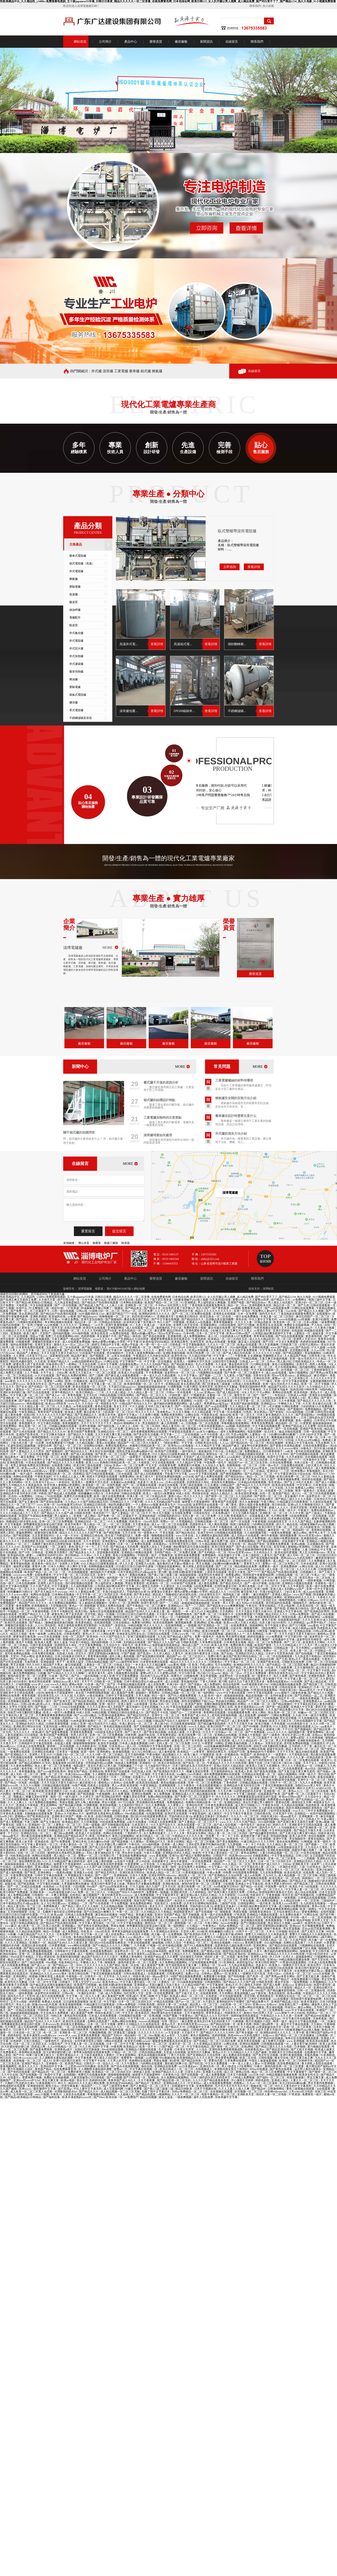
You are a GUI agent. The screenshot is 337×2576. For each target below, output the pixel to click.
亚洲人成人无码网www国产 (287, 1588)
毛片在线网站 (223, 1664)
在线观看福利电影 (289, 1619)
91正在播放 (212, 1485)
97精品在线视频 (164, 2001)
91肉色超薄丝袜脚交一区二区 (89, 1720)
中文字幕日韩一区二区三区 (49, 2018)
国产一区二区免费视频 (125, 1580)
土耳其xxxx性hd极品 (308, 1440)
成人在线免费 (156, 1684)
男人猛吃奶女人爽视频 (212, 1302)
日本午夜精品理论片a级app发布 (137, 1572)
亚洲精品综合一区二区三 (113, 1431)
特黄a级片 (132, 1996)
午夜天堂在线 (80, 1470)
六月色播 (140, 1945)
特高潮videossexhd (240, 1855)
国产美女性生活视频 (146, 1434)
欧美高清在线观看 (283, 1485)
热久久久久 (282, 1737)
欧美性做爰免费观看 (188, 1555)
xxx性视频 (304, 1319)
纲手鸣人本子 (317, 1532)
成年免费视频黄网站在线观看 (149, 1431)
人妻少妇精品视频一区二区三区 (280, 1852)
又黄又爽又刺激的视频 (273, 1358)
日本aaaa (233, 1979)
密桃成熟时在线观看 (141, 1687)
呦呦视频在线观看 (162, 1535)
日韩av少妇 (20, 1459)
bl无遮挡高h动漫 (220, 1299)
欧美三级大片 (145, 1476)
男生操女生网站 (197, 1833)
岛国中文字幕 (101, 2046)
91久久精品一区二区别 (95, 1580)
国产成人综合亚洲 (100, 1847)
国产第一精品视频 (277, 1706)
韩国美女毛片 (109, 1403)
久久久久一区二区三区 (221, 1344)
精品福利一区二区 (287, 1423)
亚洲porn (210, 1392)
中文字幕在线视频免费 (266, 1426)
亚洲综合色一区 (135, 1428)
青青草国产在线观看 (51, 1411)
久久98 (289, 1487)
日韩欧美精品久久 (304, 1361)
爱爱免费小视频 (32, 2077)
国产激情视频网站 (231, 1473)
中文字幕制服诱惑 (194, 1344)
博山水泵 (83, 1242)
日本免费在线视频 (279, 1518)
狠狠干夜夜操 (273, 1928)
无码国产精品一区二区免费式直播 (175, 1552)
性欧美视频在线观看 (267, 1327)
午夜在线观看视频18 (211, 1426)
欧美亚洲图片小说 (56, 1791)
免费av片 (79, 1543)
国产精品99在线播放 (36, 1948)
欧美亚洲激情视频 (52, 1900)
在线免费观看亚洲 (65, 2069)
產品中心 (130, 41)
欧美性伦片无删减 (226, 1386)
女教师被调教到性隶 (323, 1381)
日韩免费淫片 (200, 2029)
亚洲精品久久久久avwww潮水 (280, 1448)
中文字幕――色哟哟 (208, 1864)
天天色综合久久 (263, 1552)
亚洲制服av (17, 1479)
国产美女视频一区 (119, 1400)
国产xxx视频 (166, 1670)
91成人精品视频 (80, 1791)
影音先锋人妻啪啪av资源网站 (62, 1485)
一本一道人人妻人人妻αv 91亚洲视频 (252, 2063)
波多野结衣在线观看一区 (208, 1504)
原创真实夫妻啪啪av (224, 1482)
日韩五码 (330, 1566)
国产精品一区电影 (16, 1782)
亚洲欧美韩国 (39, 1316)
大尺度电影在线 (299, 1754)
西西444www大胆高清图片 (126, 1468)
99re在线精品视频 (60, 1689)
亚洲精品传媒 (303, 1631)
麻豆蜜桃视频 (254, 1928)
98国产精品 (127, 1914)
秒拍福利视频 (279, 1836)
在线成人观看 (177, 1732)
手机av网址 (28, 1656)
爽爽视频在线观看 (282, 1437)
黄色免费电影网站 (141, 1903)
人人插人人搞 (182, 1939)
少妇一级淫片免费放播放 (218, 1608)
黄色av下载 (48, 1330)
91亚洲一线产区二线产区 (64, 1675)
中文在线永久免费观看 (54, 2012)
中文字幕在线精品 (283, 1855)
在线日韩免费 (73, 1327)
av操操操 (327, 1616)
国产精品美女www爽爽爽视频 (226, 1605)
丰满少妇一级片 (177, 1684)
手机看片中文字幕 (176, 1473)
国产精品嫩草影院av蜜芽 (157, 1580)
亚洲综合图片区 (242, 1560)
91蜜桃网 (80, 1726)
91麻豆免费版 (71, 1319)
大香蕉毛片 (160, 1479)
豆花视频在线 (316, 1543)
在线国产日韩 (69, 1440)
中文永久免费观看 (287, 1341)
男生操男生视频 (236, 1636)
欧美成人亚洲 (244, 1771)
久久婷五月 (87, 1796)
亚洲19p (199, 1490)
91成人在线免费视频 (13, 1616)
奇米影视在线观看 (30, 1409)
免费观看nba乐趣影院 (281, 1799)
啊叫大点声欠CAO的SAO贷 (314, 1788)
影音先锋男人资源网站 (178, 1400)
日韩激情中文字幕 (117, 1830)
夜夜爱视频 (286, 1420)
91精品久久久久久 (152, 1659)
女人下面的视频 (113, 1397)
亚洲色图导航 (15, 1462)
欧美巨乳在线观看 (94, 1327)
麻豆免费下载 (220, 1541)
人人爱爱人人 (176, 1805)
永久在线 (57, 1948)
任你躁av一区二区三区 (239, 1428)
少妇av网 (62, 1372)
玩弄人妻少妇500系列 (273, 1622)
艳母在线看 (289, 1616)
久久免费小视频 (149, 1414)
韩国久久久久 (187, 1367)
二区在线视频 (191, 1434)
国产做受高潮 (54, 1647)
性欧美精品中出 (86, 1850)
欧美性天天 (163, 1768)
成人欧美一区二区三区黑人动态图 (247, 1459)
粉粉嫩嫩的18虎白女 (91, 1493)
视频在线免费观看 (132, 1518)
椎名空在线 (282, 1982)
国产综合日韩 (166, 1569)
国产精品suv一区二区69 (20, 1428)
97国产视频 (244, 1375)
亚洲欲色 (145, 1454)
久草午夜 (298, 2032)
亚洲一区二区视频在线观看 (278, 1788)
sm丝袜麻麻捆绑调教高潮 (220, 1746)
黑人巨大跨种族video (312, 1552)
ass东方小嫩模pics (207, 1431)
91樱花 (302, 1600)
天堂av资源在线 (43, 1709)
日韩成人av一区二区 (252, 1361)
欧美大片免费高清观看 (173, 1729)
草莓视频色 (313, 1470)
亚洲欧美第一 (290, 1417)
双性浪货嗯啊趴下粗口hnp (197, 1701)
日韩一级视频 (92, 1824)
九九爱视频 (114, 1689)
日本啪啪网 (218, 1928)
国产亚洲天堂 (62, 1701)
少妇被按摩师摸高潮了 (136, 1358)
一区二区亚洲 (311, 1900)
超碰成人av (7, 1779)
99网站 (200, 1628)
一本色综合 (279, 1395)
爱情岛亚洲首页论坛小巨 (284, 1673)
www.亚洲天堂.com (191, 1937)
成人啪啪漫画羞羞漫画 (204, 1468)
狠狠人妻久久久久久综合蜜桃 (61, 1367)
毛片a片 (255, 1448)
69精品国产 (228, 1485)
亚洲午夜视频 (88, 1426)
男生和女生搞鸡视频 (102, 1451)
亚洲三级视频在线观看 (141, 1636)
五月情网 (327, 1740)
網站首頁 (80, 41)
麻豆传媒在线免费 (219, 1327)
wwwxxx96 (115, 1347)
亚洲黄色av (164, 1411)
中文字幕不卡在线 (119, 1631)
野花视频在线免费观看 (151, 1802)
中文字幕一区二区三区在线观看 (43, 1350)
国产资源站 (277, 1411)
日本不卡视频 (37, 1810)
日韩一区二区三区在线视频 (17, 1740)
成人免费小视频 (163, 1878)
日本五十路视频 (50, 1718)
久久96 (164, 1706)
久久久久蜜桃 (102, 1555)
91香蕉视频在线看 (194, 1872)
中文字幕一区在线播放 (158, 1361)
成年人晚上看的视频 (122, 1656)
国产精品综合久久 (192, 1319)
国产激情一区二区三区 (225, 2046)
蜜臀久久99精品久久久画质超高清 (21, 1485)
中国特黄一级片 (179, 1395)
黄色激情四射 (314, 1336)
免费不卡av (100, 1740)
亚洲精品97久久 (156, 1841)
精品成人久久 (218, 1591)
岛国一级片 (7, 1583)
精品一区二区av (237, 1305)
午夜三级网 (31, 1821)
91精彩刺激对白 (10, 1639)
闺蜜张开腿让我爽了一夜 (92, 1468)
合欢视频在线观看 (316, 1456)
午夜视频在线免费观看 (244, 1939)
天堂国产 (46, 1333)
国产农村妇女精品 (11, 1939)
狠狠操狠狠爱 (49, 1577)
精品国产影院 (257, 1543)
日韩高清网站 (126, 1395)
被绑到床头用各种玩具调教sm (90, 1569)
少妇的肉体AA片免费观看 (236, 1336)
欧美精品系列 (71, 1821)
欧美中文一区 (38, 1970)
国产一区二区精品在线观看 (24, 1886)
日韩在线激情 (228, 1324)
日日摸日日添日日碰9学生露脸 (135, 1566)
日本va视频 (310, 1322)
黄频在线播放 (138, 1574)
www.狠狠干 (282, 1692)
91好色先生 (314, 1866)
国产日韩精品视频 (238, 1689)
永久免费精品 (255, 1633)
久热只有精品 (32, 2040)
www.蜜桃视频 (56, 1448)
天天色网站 (98, 1577)
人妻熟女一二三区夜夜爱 (34, 1327)
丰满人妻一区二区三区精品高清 (147, 1496)
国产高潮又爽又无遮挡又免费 (18, 1299)
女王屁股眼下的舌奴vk (153, 1558)
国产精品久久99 (18, 1838)
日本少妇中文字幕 (311, 1434)
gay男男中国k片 (26, 1507)
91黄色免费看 (84, 1748)
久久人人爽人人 (136, 1639)
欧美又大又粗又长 (81, 1372)
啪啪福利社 (132, 1659)
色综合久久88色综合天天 (148, 1487)
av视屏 (72, 1316)
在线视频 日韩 (52, 1639)
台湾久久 (124, 1827)
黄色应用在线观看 (40, 1681)
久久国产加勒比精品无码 (93, 1501)
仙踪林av (115, 1358)
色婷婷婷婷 (243, 1426)
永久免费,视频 (121, 1793)
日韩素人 (320, 1765)
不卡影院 (55, 1619)
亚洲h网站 (200, 1622)
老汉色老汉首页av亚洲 (33, 1619)
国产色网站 (118, 1420)
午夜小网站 (268, 1501)
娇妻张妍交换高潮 (46, 1532)
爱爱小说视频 (183, 1470)
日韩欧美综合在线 (206, 1442)
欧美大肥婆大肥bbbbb (279, 1883)
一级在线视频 (90, 1675)
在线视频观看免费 (239, 1712)
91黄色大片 (206, 1847)
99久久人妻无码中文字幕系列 (144, 1381)
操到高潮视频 (240, 1510)
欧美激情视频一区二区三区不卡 (144, 1383)
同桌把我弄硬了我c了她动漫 (77, 1928)
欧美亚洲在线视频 (186, 1670)
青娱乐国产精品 (78, 1771)
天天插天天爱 (47, 1299)
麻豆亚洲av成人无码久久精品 (199, 1894)
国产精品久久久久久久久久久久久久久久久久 (217, 1810)
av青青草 (199, 1751)
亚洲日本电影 (247, 1586)
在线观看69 (323, 1313)
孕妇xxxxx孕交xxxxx (13, 1383)
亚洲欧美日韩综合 (187, 1316)
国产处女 (21, 1386)
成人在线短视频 (144, 1600)
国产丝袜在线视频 (252, 1709)
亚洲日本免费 (60, 1454)
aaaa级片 (297, 1923)
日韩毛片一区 (93, 1976)
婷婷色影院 (15, 2035)
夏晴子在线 (165, 1350)
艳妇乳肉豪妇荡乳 (22, 1361)
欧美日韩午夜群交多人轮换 (202, 1653)
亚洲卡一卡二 (106, 1574)
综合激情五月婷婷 (191, 1956)
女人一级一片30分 (68, 1535)
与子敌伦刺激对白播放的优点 (67, 1799)
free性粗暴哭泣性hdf (69, 1504)
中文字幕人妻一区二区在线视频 (49, 1720)
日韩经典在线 (263, 1813)
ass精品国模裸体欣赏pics (87, 1361)
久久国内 (155, 1417)
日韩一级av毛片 (182, 1378)
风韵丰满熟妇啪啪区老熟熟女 (304, 1807)
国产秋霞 (279, 1608)
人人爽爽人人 (71, 1917)
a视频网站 (164, 2094)
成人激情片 (215, 1813)
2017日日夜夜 (126, 1802)
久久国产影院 (98, 1400)
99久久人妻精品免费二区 (85, 1591)
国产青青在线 (215, 1437)
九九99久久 (270, 1875)
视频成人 (18, 1796)
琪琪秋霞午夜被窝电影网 (259, 1574)
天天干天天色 (286, 1751)
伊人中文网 (130, 1810)
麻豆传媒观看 (224, 1400)
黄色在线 (242, 1319)
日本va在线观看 (175, 1482)
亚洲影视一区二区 (275, 1791)
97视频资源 (198, 1395)
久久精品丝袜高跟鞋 (29, 1931)
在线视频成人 (204, 2069)
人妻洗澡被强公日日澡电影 (22, 1734)
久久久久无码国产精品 (155, 1364)
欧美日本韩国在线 (108, 1701)
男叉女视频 (203, 1563)
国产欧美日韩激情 (170, 1456)
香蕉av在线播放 (106, 1442)
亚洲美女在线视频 (224, 1313)
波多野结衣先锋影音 (211, 1574)
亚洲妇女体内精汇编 (13, 1392)
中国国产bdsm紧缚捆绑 (168, 2010)
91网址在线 (111, 1361)
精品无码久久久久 (277, 1614)
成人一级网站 (86, 1953)
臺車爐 (102, 963)
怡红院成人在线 (142, 1771)
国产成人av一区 (56, 1395)
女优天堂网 (196, 1729)
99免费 (227, 1872)
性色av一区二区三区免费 (137, 1310)
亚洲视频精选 (40, 1605)
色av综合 (311, 1768)
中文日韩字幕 (187, 1673)
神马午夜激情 (179, 1861)
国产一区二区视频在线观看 (140, 1485)
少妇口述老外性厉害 (48, 1698)
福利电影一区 (115, 1577)
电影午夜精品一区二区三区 (218, 2094)
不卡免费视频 (154, 1372)
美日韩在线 (279, 1504)
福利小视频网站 (299, 1372)
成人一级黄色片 (158, 1779)
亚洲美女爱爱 (247, 2038)
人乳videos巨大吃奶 (301, 2091)
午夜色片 (327, 1659)
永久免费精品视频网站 (63, 1602)
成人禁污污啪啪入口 (248, 1805)
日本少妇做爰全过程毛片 (70, 1656)
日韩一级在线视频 (63, 1310)
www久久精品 (59, 1684)
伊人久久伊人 (125, 1409)
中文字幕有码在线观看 (139, 1577)
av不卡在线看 (210, 1434)
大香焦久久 (324, 1597)
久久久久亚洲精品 (255, 1529)
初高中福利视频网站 (323, 1813)
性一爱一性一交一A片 (154, 1344)
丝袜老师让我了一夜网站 (62, 1364)
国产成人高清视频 (82, 1454)
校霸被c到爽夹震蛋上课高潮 (47, 1976)
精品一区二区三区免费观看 (265, 1642)
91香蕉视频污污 (46, 2083)
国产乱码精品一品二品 (24, 1659)
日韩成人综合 (122, 1664)
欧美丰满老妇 (310, 2001)
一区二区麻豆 (58, 1546)
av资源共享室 (263, 1330)
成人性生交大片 (204, 1381)
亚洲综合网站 (116, 1459)
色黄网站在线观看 (121, 1900)
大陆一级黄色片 (137, 1459)
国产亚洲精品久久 (86, 1414)
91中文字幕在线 (214, 1428)
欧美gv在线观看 (216, 1341)
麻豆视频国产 (262, 1594)
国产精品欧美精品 (182, 1364)
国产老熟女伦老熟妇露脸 (286, 1445)
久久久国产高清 (113, 1417)
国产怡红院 (196, 2063)
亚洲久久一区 (118, 1602)
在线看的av (160, 1543)
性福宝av (291, 2007)
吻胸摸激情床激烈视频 (59, 1622)
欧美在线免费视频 (117, 1799)
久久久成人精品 (116, 1392)
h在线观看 (312, 1886)
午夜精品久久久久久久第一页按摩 (193, 1836)
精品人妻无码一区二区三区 (180, 1426)
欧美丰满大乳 (97, 1673)
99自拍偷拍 (200, 1777)
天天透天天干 (9, 1743)
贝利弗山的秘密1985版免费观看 (142, 1628)
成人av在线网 (253, 1875)
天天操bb (236, 1880)
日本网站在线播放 (131, 1302)
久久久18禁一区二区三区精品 (170, 1597)
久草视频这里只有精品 (79, 1875)
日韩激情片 (318, 1743)
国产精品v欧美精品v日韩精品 (34, 1302)
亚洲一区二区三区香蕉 (282, 1858)
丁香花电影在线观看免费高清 (207, 1305)
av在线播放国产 (180, 1678)
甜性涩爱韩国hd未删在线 (104, 1653)
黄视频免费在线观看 (13, 1917)
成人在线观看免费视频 (76, 1341)
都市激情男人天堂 (63, 1967)
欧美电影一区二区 (94, 1485)
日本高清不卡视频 (138, 1934)
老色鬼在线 (180, 1420)
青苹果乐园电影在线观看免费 (130, 1931)
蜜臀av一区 (220, 1973)
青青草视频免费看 (288, 1479)
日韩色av (252, 1892)
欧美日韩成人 (207, 1650)
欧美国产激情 (263, 1645)
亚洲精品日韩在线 (95, 1504)
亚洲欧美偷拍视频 (174, 1353)
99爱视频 (179, 1322)
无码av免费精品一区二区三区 (237, 1925)
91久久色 (85, 2046)
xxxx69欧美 (134, 1420)
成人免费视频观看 (152, 1541)
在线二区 (35, 1911)
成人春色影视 (167, 1751)
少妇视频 (228, 1883)
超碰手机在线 (147, 1734)
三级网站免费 (79, 1847)
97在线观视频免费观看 (67, 1459)
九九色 (161, 1636)
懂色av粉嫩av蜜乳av (144, 1333)
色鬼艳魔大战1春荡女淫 (192, 1909)
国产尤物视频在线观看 (148, 1726)
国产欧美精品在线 (38, 1816)
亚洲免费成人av (85, 1678)
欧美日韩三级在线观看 (87, 1465)
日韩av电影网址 (291, 1701)
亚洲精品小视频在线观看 (137, 1552)
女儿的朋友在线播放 (272, 1807)
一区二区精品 (257, 1470)
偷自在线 (225, 1414)
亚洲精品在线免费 (68, 1549)
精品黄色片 (12, 1456)
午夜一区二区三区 (128, 1911)
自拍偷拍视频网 (235, 1437)
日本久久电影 (149, 1990)
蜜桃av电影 (76, 1684)
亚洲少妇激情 (321, 1319)
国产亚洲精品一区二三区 (133, 1448)
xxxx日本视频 (322, 1973)
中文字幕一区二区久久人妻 (83, 1996)
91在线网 (297, 1681)
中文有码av (195, 2083)
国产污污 (278, 1440)
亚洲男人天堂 (19, 1647)
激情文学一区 (243, 1395)
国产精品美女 (134, 1308)
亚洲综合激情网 (32, 1639)
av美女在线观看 (121, 1355)
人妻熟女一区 (302, 1333)
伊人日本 (275, 1956)
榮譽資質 (156, 41)
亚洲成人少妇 (297, 1397)
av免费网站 (26, 1496)
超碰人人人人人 (279, 1507)
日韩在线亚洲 (59, 1667)
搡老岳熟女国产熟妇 (137, 1319)
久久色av (70, 1501)
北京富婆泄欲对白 (43, 1535)
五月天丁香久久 (53, 1819)
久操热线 (121, 1953)
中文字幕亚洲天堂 (167, 1894)
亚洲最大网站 (253, 1650)
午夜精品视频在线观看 (132, 1684)
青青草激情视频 (23, 1378)
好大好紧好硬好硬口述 (15, 2046)
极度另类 (175, 1951)
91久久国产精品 (232, 1667)
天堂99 (14, 1656)
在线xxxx (172, 1830)
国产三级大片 (133, 1732)
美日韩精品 (72, 1555)
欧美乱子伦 (296, 1886)
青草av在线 (319, 1906)
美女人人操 (23, 2004)
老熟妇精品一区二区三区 (115, 1560)
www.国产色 (34, 1616)
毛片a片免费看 (204, 1364)
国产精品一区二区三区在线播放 (295, 2035)
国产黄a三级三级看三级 (163, 1574)
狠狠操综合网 (131, 1990)
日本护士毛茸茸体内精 (280, 1653)
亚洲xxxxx (259, 2004)
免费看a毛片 (112, 1718)
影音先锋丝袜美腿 (193, 1507)
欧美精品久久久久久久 (76, 1779)
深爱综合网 (45, 1445)
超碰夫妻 (318, 1333)
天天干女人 (47, 1372)
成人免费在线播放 (267, 1900)
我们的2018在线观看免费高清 (148, 1816)
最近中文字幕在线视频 (219, 1490)
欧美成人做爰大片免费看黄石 (248, 1967)
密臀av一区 (167, 1521)
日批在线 (236, 1628)
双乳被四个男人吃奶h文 (130, 1499)
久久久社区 (113, 1367)
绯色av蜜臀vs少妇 (158, 1440)
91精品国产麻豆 (216, 1917)
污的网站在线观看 (263, 1524)
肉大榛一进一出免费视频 (167, 1934)
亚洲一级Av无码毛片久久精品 (308, 1358)
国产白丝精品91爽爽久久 (99, 1911)
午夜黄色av (225, 1793)
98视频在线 (90, 1459)
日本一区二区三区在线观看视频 (30, 1454)
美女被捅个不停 (107, 1336)
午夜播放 (289, 1920)
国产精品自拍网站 (16, 1720)
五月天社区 (204, 1367)
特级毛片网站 (192, 1631)
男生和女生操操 (132, 1852)
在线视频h (70, 2074)
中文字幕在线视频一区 (265, 1369)
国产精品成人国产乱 (92, 1305)
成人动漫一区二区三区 (280, 1569)
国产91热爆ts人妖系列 (239, 1588)
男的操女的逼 (201, 1493)
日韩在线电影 (119, 1987)
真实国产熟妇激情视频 (245, 1403)
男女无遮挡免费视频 (321, 2083)
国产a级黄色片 (218, 1470)
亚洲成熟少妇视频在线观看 (22, 1858)
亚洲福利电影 (148, 1515)
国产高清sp (65, 2088)
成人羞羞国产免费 (122, 1692)
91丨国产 (68, 1619)
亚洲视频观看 (167, 1785)
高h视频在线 (103, 1760)
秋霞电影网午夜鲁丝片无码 (276, 1892)
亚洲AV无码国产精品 (167, 1914)
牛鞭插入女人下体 (289, 1403)
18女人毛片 (248, 1392)
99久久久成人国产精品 (78, 1959)
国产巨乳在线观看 (93, 1367)
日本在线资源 (309, 1563)
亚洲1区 (184, 1990)
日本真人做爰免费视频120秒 (143, 1353)
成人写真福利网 (28, 2026)
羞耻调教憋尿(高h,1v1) (33, 1861)
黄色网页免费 (253, 1942)
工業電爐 (78, 966)
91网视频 (307, 1841)
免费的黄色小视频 (195, 1327)
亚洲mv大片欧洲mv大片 (147, 1400)
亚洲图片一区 (38, 1942)
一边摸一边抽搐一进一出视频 (116, 1939)
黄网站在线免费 (282, 1392)
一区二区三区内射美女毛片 (79, 1698)
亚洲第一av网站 (54, 1381)
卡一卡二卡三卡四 (97, 1546)
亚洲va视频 (298, 1543)
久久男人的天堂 (117, 2060)
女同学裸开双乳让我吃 (183, 1543)
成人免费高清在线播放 (237, 2055)
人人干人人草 (176, 1833)
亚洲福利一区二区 (145, 1670)
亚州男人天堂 (71, 1889)
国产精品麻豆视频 (70, 1805)
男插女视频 (66, 1802)
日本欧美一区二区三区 (86, 1437)
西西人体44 (234, 1417)
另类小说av (274, 1973)
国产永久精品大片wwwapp (51, 1591)
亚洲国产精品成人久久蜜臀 (299, 1426)
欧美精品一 (216, 1409)
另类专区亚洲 (261, 1375)
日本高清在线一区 (308, 1605)
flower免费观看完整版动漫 (89, 1689)
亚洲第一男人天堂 (223, 1602)
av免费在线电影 (120, 1333)
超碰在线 (11, 1883)
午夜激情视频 (40, 1611)
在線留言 (231, 41)
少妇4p (107, 1465)
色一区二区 (50, 2032)
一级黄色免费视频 (280, 1532)
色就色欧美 (313, 1805)
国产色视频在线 (305, 1894)
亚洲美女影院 (318, 1507)
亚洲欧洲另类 (68, 1389)
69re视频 (51, 1962)
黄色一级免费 (38, 1633)
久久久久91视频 (30, 1785)
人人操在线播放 (239, 1448)
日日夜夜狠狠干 (273, 1451)
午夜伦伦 (252, 1605)
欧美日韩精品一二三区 (90, 1392)
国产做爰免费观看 (57, 1732)
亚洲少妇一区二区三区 (309, 1302)
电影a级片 (80, 1765)
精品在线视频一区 (257, 1695)
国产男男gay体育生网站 (89, 1827)
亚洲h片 (156, 2083)
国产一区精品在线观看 (189, 1406)
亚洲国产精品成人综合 (285, 2001)
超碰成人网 (59, 1487)
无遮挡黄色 (31, 1661)
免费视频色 (209, 1555)
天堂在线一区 (238, 1543)
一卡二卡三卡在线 (171, 1409)
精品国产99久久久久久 (33, 1602)
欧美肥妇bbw (164, 1959)
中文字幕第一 (25, 1678)
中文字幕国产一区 (131, 1361)
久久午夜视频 (287, 1400)
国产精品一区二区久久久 (152, 1395)
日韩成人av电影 (298, 1395)
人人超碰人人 (126, 2094)
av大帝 (99, 1324)
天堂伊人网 (187, 1931)
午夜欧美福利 (43, 1476)
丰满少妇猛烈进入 (113, 1591)
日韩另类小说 (317, 1355)
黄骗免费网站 (25, 1532)
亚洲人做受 (125, 1704)
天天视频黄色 (160, 1678)
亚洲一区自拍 (9, 1496)
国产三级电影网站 (226, 1878)
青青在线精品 (268, 1605)
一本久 (25, 1737)
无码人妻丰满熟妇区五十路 (103, 1852)
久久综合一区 (90, 1403)
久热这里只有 (171, 1417)
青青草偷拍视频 (20, 1563)
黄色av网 (225, 1369)
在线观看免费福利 (101, 1951)
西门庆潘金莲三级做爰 (216, 1383)
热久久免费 (280, 1675)
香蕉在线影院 (277, 1993)
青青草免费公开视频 (112, 1667)
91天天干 (208, 1732)
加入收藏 (268, 5)
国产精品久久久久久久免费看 (66, 1462)
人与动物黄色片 (48, 1608)
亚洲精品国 (172, 1383)
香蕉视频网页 (71, 1423)
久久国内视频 (278, 1459)
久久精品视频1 (85, 1442)
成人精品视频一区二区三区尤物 (298, 1875)
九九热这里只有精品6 (308, 1656)
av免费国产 (131, 2097)
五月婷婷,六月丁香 (301, 1746)
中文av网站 (264, 1392)
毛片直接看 (248, 1819)
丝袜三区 (320, 2091)
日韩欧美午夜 (321, 1546)
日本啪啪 (281, 1931)
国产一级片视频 (257, 1830)
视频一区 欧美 (189, 1664)
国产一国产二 (261, 1395)
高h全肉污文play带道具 (253, 1468)
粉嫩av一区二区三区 (36, 1807)
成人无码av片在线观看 (245, 1535)
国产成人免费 (272, 1984)
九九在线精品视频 (112, 1906)
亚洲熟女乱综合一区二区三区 (183, 1647)
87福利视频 (23, 1684)
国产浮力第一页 (170, 1858)
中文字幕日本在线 (163, 1774)
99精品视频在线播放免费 (286, 1684)
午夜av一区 (318, 1574)
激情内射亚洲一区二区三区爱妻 (28, 1675)
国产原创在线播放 (137, 1378)
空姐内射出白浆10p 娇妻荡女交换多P (150, 1591)
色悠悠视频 (40, 1490)
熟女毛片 (82, 2080)
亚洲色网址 (214, 1507)
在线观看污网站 (62, 1465)
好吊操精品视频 (172, 1945)
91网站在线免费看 (303, 1308)
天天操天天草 (84, 1588)
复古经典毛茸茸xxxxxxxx (117, 1894)
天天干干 (87, 1681)
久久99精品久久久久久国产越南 (20, 1330)
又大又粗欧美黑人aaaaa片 (297, 1327)
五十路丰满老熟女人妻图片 (32, 1687)
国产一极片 (105, 1850)
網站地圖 (139, 1288)
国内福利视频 (61, 1333)
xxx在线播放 (281, 1998)
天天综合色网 (88, 1364)
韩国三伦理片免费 (38, 1397)
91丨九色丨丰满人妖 (143, 1324)
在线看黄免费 (168, 1465)
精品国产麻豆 (80, 1355)
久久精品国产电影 (296, 1355)
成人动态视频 (118, 1440)
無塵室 (96, 1242)
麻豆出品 (101, 1299)
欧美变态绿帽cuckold (138, 2040)
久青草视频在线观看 (216, 1880)
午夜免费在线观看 (22, 1875)
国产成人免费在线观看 (78, 1350)
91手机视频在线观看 (21, 1757)
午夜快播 (240, 1355)
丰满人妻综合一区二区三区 (136, 1723)
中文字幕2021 (95, 1799)
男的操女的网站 (226, 1701)
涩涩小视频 (226, 1420)
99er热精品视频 (135, 1813)
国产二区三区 (224, 1566)
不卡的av (160, 1305)
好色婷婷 (271, 1670)
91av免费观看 (274, 1636)
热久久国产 (153, 1886)
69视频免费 (23, 1341)
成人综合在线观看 (306, 1892)
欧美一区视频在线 (76, 1381)
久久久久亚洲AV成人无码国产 (83, 1687)
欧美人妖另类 (219, 1577)
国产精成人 (36, 1622)
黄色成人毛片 (234, 1389)
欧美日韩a (81, 1611)
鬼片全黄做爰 (258, 1858)
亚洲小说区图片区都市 (14, 1729)
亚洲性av (119, 1847)
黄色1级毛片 (76, 1546)
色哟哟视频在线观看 (101, 1566)
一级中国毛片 (188, 1451)
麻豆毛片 (59, 1768)
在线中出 (22, 1308)
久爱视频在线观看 (27, 1900)
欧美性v (110, 1608)
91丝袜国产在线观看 (92, 1353)
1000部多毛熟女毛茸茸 (109, 1732)
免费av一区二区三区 (145, 1631)
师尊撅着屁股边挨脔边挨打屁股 (44, 1524)
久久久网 (223, 1515)
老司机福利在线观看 (279, 1602)
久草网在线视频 (259, 1347)
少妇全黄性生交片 (210, 1594)
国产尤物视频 (191, 1914)
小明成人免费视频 (243, 2077)
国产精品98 (259, 2088)
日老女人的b (46, 1560)
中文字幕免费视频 (90, 1645)
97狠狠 (38, 1324)
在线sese (317, 1734)
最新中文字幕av (50, 1319)
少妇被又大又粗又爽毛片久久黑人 (231, 1330)
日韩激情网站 (214, 1779)
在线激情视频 (103, 1622)
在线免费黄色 (43, 1574)
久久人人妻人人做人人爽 (234, 2088)
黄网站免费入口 (82, 1970)
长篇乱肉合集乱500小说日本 (211, 1939)
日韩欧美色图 (147, 2004)
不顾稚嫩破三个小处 (131, 1765)
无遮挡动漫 (50, 1726)
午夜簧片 (304, 1510)
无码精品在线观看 (134, 1642)
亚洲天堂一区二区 (180, 2043)
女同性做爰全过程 (225, 1586)
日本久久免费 (138, 1875)
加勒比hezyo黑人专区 (66, 1681)
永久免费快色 (137, 1440)
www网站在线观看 (79, 1945)
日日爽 (309, 1411)
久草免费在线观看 (211, 1642)
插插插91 (307, 1878)
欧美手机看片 (73, 1524)
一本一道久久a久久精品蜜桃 (158, 1375)
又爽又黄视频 (59, 1894)
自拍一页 (330, 1324)
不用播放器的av (76, 1529)
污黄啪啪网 (182, 1616)
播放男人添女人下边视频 (156, 1546)
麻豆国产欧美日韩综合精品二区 (59, 1479)
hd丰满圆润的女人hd (92, 1313)
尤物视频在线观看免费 (38, 1813)
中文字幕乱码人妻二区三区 (17, 1715)
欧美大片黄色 (237, 1572)
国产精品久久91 (281, 1299)
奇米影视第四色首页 (268, 1616)
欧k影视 (175, 2060)
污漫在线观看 (9, 1619)
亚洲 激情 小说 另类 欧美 (159, 1389)
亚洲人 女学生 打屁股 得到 (159, 1619)
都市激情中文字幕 (45, 2088)
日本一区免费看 (248, 1313)
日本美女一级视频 (68, 1751)
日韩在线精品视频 (97, 1661)
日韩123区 (302, 1855)
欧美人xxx (92, 1462)
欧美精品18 (223, 1560)
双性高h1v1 (320, 1473)
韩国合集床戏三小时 (108, 2012)
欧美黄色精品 (84, 1622)
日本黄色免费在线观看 (30, 1347)
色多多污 (143, 1482)
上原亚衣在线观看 (215, 1572)
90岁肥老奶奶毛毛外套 (248, 1791)
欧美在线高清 (100, 1333)
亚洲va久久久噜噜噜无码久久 (306, 1504)
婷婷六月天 (181, 1799)
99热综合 (38, 1777)
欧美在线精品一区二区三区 (136, 1330)
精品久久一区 (122, 1850)
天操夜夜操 (320, 2018)
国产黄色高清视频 (265, 1771)
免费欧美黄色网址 (172, 1414)
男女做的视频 (275, 2007)
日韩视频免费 (9, 1327)
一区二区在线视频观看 (74, 1572)
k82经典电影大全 (298, 1723)
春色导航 (27, 1768)
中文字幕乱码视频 (52, 1400)
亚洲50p (215, 1616)
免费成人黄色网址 (131, 1956)
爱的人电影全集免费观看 (254, 1504)
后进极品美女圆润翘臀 (220, 1319)
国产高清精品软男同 (317, 1611)
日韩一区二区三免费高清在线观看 (256, 1420)
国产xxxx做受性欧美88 (124, 1661)
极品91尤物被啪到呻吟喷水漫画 (188, 2018)
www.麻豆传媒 (52, 1869)
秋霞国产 (247, 1754)
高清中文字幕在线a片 (199, 2007)
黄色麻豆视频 (144, 1914)
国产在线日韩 (132, 1619)
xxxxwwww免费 (84, 1558)
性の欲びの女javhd (209, 1673)
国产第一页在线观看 (48, 1920)
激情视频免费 (288, 1535)
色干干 (61, 1661)
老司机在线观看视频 (308, 1451)
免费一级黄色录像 (94, 1631)
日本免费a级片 (264, 1428)
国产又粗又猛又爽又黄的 (217, 1580)
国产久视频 (7, 1308)
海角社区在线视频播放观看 (107, 1611)
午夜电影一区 (75, 1976)
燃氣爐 (67, 966)
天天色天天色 (25, 1667)
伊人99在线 (143, 1861)
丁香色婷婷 (230, 1782)
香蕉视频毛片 (27, 1423)
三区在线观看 (124, 1473)
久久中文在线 (10, 2074)
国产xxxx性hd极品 (85, 1715)
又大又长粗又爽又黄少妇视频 (113, 1434)
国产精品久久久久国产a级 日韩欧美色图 (66, 1513)
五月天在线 (129, 1532)
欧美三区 (96, 2001)
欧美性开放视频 (108, 1743)
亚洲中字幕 (188, 1417)
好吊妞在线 (161, 1847)
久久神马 (219, 1367)
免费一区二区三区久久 (191, 1619)
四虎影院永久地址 (198, 1482)
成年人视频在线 (50, 1889)
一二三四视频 (307, 1858)
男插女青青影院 (135, 1583)
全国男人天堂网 (69, 1563)
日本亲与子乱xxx (37, 1355)
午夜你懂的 (154, 1754)
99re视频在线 (167, 2057)
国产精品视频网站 (268, 1541)
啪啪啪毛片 (300, 1602)
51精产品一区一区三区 (249, 1490)
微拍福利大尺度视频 (18, 1417)
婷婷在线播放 (256, 1636)
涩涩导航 (91, 1614)
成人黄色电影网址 (309, 1616)
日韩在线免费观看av (316, 1445)
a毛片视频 (274, 1406)
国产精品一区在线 (27, 1319)
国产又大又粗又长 (97, 1987)
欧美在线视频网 (193, 1459)
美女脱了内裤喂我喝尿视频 (92, 1692)
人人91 (101, 1479)
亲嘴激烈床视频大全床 (46, 1341)
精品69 (118, 1423)
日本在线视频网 (26, 1583)
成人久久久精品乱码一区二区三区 (270, 1338)
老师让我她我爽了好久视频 (218, 1487)
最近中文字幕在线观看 (295, 2024)
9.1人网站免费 (196, 1437)
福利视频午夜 (297, 1732)
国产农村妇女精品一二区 (238, 1889)
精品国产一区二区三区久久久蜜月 (235, 1861)
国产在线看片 (183, 1777)
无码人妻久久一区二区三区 (283, 1869)
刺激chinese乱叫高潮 (247, 1580)
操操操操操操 (188, 1574)
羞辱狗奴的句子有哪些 (261, 1751)
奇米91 (20, 1650)
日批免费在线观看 (292, 1465)
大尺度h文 (209, 2001)
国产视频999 (296, 1409)
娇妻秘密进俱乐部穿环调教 (25, 1367)
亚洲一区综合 (242, 1310)
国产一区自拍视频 (47, 1527)
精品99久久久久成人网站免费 (86, 2083)
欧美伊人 (326, 1760)
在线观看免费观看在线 (179, 1541)
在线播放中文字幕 (283, 1639)
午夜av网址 (328, 1819)
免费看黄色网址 (72, 1897)
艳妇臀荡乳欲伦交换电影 (167, 2012)
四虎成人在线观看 (98, 1785)
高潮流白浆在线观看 (35, 1945)
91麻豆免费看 (134, 2088)
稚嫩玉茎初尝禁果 (198, 1771)
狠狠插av (330, 1737)
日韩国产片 (220, 1855)
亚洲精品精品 (233, 1802)
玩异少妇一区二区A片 (195, 1920)
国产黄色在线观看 (149, 1507)
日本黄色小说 (171, 2074)
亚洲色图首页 (265, 1996)
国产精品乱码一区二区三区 (248, 1442)
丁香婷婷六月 (133, 1833)
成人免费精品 (71, 1931)
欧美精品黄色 (180, 1341)
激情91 (247, 2012)
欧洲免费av (298, 1470)
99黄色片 (306, 1448)
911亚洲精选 (188, 1302)
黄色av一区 (76, 1605)
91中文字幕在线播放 (130, 1923)
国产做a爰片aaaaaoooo (96, 1917)
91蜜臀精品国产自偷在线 (59, 1670)
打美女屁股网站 (127, 2055)
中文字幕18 (134, 1341)
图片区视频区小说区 (259, 2021)
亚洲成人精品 (280, 2080)
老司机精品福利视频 (154, 1397)
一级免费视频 (327, 1322)
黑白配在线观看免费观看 (37, 1836)
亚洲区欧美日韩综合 (133, 1872)
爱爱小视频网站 (59, 1470)
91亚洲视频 (264, 1838)
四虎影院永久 (198, 1524)
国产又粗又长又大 (187, 1993)
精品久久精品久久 (222, 1493)
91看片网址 (191, 1386)
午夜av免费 (214, 1872)
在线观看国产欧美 (269, 1793)
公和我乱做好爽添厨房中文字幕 (272, 1333)
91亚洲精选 (227, 1600)
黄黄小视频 (225, 1990)
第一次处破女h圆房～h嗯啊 (125, 1389)
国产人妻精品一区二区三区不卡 (132, 1513)
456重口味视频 (17, 1827)
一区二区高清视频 (11, 1670)
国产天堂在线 (320, 1959)
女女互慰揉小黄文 (266, 1777)
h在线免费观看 (299, 1515)
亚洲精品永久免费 (75, 1383)
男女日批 (266, 1546)
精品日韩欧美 (184, 2088)
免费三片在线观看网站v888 (62, 1336)
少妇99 (40, 1692)
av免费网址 (299, 1299)
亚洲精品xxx (269, 1403)
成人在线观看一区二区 (140, 1327)
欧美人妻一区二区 (301, 1650)
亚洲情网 (134, 1602)
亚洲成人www (252, 1779)
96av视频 (154, 2035)
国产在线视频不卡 (146, 1616)
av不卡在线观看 (205, 1538)
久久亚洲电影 (168, 1367)
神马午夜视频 (270, 1535)
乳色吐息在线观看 (105, 1959)
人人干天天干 (163, 1310)
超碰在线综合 (133, 1350)
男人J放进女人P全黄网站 (161, 1518)
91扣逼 (289, 1440)
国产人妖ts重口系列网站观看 (65, 1810)
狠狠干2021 (110, 1937)
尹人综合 (317, 1324)
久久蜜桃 (19, 1355)
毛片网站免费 (279, 1515)
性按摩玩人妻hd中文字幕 (268, 1310)
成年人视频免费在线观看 (123, 1673)
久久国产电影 (9, 1409)
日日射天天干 (22, 2029)
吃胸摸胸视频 (98, 2032)
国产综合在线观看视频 (289, 1336)
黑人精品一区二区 (95, 1524)
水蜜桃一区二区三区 (220, 1395)
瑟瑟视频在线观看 (191, 1510)
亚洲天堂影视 (299, 1507)
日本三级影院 (251, 1555)
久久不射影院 (295, 1456)
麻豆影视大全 (92, 1411)
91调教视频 (175, 1386)
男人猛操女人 (63, 1515)
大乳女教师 (322, 1442)
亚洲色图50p (110, 1541)
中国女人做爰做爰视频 (263, 2060)
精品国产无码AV (81, 1338)
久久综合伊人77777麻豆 (258, 1381)
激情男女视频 (22, 1566)
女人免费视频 (162, 1793)
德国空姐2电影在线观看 (237, 1951)
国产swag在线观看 (216, 1406)
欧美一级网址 (309, 1909)
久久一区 (183, 1600)
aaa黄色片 (326, 1726)
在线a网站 (247, 2046)
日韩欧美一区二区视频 (108, 1681)
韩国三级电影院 (240, 1524)
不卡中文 (119, 1588)
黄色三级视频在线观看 (300, 2088)
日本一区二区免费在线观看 (134, 1543)
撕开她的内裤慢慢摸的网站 (171, 1403)
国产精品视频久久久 (95, 1347)
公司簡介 (105, 41)
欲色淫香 (90, 1757)
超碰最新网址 (304, 1956)
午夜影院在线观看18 (275, 1397)
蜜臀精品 (18, 1793)
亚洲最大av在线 (145, 1563)
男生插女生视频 (170, 1701)
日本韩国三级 (79, 1650)
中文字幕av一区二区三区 (118, 1437)
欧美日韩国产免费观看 (82, 1431)
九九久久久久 (22, 1732)
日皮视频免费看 (26, 1909)
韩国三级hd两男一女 (266, 2024)
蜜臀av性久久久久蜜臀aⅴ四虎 (251, 1299)
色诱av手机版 (130, 1344)
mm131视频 (144, 1720)
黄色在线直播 (103, 1406)
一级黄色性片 (51, 2040)
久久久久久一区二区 (134, 1740)
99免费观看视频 (106, 1558)
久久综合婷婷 (244, 1496)
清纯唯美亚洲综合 (260, 1911)
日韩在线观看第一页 (323, 1305)
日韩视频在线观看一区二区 (30, 1689)
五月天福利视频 (135, 1754)
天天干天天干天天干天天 (97, 1423)
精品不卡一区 (287, 1698)
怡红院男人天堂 (177, 1305)
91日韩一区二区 (61, 1437)
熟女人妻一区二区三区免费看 (214, 1639)
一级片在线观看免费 (41, 1987)
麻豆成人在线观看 (249, 1341)
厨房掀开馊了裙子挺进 (255, 1836)
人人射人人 (124, 1426)
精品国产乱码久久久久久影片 (286, 1386)
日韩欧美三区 (289, 1344)
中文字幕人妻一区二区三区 (105, 1383)
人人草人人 (14, 1350)
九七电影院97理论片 (213, 1670)
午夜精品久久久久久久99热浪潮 (227, 1763)
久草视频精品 (185, 1521)
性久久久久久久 (145, 1411)
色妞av (30, 1420)
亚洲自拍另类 (262, 1378)
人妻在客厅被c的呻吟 (230, 1934)
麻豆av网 (38, 1369)
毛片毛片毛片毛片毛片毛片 (232, 2085)
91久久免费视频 (118, 1521)
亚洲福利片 (305, 1687)
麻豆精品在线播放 (106, 1914)
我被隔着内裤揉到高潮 (207, 1953)
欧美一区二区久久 (244, 1414)
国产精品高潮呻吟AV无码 (35, 1763)
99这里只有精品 (80, 1642)
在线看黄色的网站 (236, 1858)
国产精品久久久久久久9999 (194, 1869)
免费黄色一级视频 (157, 1892)
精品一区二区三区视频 (261, 1476)
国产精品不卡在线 (157, 1712)
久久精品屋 (248, 2026)
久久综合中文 (210, 1558)
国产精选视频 (22, 1535)
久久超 (202, 1695)
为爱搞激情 (23, 2038)
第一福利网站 (206, 1692)
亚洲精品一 (86, 1324)
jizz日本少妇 (257, 2074)
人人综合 (54, 2029)
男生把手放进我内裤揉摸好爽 (197, 1791)
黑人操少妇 (284, 1361)
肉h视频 (34, 1782)
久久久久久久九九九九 (157, 1420)
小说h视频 (79, 1886)
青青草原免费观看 (262, 1423)
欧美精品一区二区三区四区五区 (228, 1338)
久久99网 (116, 1642)
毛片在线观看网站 (286, 1367)
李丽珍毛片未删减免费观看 (144, 1883)
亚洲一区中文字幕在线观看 (291, 1381)
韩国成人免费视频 (126, 1763)
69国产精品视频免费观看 (186, 1976)
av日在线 (188, 1476)
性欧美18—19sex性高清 (144, 1521)
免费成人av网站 (305, 1487)
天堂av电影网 (239, 1434)
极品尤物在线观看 (290, 1431)
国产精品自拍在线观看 (203, 1420)
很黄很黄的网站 (309, 1937)
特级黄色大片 (233, 2012)
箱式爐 (112, 963)
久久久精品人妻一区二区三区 (146, 1392)
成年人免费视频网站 (233, 1431)
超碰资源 (13, 1737)
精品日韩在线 (175, 1330)
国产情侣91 (157, 1448)
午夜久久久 (159, 1979)
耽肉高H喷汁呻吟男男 (304, 1389)
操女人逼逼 (61, 1642)
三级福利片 (328, 1900)
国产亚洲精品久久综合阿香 (132, 1338)
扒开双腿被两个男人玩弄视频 (186, 1358)
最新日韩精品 (243, 1639)
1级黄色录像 (298, 1692)
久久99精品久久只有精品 (53, 1507)
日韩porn (313, 1600)
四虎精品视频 (177, 1397)
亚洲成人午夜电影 (250, 1734)
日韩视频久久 (309, 1572)
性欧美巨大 (257, 1894)
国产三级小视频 (127, 1558)
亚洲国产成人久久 (201, 1878)
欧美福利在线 (57, 1316)
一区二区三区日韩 (53, 1518)
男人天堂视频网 (269, 1344)
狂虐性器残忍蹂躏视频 (22, 1445)
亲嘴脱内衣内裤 (10, 1945)
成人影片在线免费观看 (230, 1538)
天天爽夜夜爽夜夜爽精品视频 (54, 1715)
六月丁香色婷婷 (244, 1990)
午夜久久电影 (241, 1369)
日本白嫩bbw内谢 (159, 1740)
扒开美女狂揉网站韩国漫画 (131, 1650)
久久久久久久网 (306, 1569)
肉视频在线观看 (314, 1330)
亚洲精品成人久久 (183, 1793)
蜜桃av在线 (243, 2071)
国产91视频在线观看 (98, 1490)
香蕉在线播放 (312, 1659)
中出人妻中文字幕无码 (263, 1319)
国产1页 (196, 1597)
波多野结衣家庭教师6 (255, 1445)
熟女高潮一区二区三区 (33, 1426)
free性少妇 (7, 1816)
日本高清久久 (140, 1824)
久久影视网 (108, 1543)
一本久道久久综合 (122, 1779)
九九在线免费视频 (271, 1872)
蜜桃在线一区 (184, 1588)
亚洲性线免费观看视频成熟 (33, 1338)
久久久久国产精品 (300, 1521)
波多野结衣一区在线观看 (235, 1675)
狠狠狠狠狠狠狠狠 (85, 1743)
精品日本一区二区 (284, 1305)
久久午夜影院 (296, 1586)
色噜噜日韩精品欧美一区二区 (148, 1445)
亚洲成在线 (42, 1841)
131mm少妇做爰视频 (72, 1706)
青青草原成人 (214, 2012)
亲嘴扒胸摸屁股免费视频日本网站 (261, 1597)
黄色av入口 (295, 1791)
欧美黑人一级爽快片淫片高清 (192, 1361)
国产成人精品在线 (228, 1392)
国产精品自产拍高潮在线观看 (100, 1302)
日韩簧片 (137, 1569)
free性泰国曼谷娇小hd (255, 1684)
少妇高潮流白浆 (23, 1698)
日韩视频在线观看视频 (228, 1532)
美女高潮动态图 (29, 1313)
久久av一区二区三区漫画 (115, 1369)
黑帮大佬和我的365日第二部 (28, 1448)
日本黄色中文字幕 (314, 1459)
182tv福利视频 (81, 1333)
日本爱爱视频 (57, 1945)
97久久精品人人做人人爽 (69, 1476)
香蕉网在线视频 (321, 1529)
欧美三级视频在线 (72, 1456)
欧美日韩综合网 (45, 1678)
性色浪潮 (150, 1468)
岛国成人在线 (65, 1653)
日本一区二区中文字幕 (210, 1333)
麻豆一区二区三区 (261, 1367)
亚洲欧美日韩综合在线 (27, 1726)
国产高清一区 (255, 1976)
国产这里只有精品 (144, 1850)
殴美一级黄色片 (305, 1490)
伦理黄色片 (104, 1836)
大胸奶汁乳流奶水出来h (74, 1577)
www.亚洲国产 (180, 1897)
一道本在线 (164, 1324)
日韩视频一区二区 (68, 1330)
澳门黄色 (231, 1504)
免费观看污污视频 (233, 1619)
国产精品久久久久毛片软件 (254, 1485)
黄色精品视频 (168, 1990)
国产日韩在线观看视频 (100, 1473)
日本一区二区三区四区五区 (275, 1861)
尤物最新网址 (261, 1855)
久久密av (87, 1555)
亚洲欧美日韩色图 (162, 1538)
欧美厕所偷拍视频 (237, 1367)
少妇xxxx (151, 1569)
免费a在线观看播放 (52, 1529)
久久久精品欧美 (197, 1479)
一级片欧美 (264, 1903)
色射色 (220, 1636)
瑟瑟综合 (121, 1625)
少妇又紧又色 (314, 1465)
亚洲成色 (16, 1333)
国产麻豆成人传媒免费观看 (122, 1375)
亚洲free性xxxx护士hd (27, 2080)
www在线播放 (287, 1319)
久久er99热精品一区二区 (62, 2046)
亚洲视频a (100, 1748)
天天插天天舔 (301, 1518)
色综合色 (294, 1931)
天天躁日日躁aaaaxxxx (122, 1386)
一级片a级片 (25, 1473)
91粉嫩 (42, 1673)
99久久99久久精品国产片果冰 (45, 1664)
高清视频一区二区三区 (27, 2060)
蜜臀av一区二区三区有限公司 (290, 1378)
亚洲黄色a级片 (63, 2049)
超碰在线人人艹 (235, 1633)
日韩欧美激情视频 (57, 1723)
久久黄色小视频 (325, 1327)
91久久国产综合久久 (138, 1479)
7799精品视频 (249, 1358)
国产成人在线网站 (114, 1538)
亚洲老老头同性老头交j (221, 1569)
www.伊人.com (40, 1684)
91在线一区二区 (204, 1400)
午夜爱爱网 (132, 1864)
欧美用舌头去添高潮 (270, 1324)
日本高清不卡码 (283, 1813)
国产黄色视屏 (221, 1308)
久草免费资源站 (167, 1734)
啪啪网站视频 (33, 1670)
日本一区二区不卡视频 (95, 1549)
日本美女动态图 (64, 1850)
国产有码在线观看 (19, 2071)
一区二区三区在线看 (316, 1791)
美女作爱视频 (209, 1675)
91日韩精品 (178, 1440)
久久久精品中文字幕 (208, 1445)
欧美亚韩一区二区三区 (287, 1322)
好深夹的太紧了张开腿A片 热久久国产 (187, 1308)
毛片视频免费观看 (313, 1925)
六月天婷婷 (315, 1942)
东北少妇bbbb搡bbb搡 (28, 1569)
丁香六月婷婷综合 (19, 1538)
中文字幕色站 (326, 1689)
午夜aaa (95, 2010)
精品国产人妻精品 (28, 1353)
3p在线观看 (323, 2088)
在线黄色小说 (103, 1588)
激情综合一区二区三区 (220, 1454)
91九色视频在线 (308, 1718)
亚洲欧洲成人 (154, 1909)
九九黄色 (230, 1375)
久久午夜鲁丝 (186, 1785)
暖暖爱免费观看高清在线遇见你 (171, 1338)
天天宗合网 (170, 1937)
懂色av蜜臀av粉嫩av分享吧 (109, 1341)
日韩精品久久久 (120, 1501)
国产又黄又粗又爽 (308, 1976)
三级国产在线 (228, 1903)
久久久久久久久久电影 (267, 1353)
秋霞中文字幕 (276, 1456)
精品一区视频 (220, 1440)
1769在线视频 (54, 1496)
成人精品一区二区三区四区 (222, 1499)
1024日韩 (234, 1591)
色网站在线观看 (23, 1476)
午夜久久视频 (152, 1852)
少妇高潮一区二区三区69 (118, 1411)
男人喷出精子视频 (188, 1389)
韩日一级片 (159, 1695)
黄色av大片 (219, 2052)
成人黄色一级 (200, 1616)
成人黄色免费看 (208, 1583)
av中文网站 (50, 1389)
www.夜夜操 (178, 1917)
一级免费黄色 (217, 1479)
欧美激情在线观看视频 (67, 1616)
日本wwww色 (180, 1633)
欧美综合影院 (167, 1737)
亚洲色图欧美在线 (260, 1305)
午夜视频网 (166, 1588)
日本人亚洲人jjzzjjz (72, 1527)
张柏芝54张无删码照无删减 (25, 1712)
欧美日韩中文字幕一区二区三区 (106, 1456)
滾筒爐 (82, 963)
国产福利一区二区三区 (271, 2077)
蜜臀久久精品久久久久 (177, 1953)
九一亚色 (27, 1324)
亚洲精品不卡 (216, 1689)
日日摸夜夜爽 (9, 1400)
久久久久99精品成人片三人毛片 (20, 1513)
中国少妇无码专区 (317, 1953)
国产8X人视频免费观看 (182, 1695)
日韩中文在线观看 (195, 1409)
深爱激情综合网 (59, 1355)
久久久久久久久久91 (30, 1381)
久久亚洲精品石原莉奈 (164, 1931)
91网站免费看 (290, 1406)
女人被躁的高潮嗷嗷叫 (211, 1417)
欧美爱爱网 (115, 1858)
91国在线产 (56, 2043)
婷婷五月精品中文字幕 (106, 1344)
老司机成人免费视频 (89, 1990)
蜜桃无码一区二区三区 (170, 1928)
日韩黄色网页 (72, 1633)
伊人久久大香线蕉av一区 (297, 1765)
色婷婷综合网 (98, 2080)
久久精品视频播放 (268, 1897)
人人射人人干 (239, 1440)
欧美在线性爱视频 (246, 1493)
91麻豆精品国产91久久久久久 (36, 1934)
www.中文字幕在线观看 (204, 1473)
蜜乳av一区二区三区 (59, 1358)
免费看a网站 (127, 1476)
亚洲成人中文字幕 (302, 1706)
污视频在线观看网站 (30, 1322)
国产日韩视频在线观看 (304, 1454)
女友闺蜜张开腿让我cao (309, 1970)
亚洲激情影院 (309, 1538)
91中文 (324, 1600)
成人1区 (213, 1336)
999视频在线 (210, 1967)
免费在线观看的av (116, 1445)
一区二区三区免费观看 (269, 2010)
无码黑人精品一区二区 (102, 1529)
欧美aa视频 (294, 1993)
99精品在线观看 (131, 1493)
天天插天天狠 (165, 1614)
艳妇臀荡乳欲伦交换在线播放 (191, 1546)
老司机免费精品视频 (102, 1409)
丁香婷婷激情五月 (322, 1369)
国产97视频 (124, 1670)
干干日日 (287, 1729)
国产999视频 (251, 1726)
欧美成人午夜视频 (166, 1791)
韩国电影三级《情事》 (237, 1594)
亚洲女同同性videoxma (148, 1490)
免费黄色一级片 (269, 1566)
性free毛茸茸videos (170, 1333)
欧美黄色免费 (237, 1869)
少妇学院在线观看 (291, 1580)
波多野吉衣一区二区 (319, 1496)
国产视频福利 (114, 1319)
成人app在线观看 (276, 1372)
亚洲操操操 (47, 1661)
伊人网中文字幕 (77, 1566)
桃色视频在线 (327, 1367)
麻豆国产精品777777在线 (122, 1313)
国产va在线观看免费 (277, 1308)
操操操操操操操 (323, 1423)
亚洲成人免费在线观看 (111, 1605)
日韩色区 (81, 1900)
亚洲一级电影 (184, 1538)
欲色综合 (131, 2038)
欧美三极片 (31, 1333)
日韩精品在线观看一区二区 (259, 1774)
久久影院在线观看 (321, 1501)
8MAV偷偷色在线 (75, 1948)
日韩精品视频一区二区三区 (212, 1521)
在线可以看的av (309, 1344)
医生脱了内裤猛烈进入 (119, 1535)
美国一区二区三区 (73, 1869)
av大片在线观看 (45, 1375)
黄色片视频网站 (200, 2035)
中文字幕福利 (84, 1967)
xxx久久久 (223, 1397)
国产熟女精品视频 (155, 1732)
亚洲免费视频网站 (202, 1720)
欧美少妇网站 (176, 1841)
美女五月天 (121, 1406)
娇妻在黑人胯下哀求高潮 (29, 1364)
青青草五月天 (252, 1563)
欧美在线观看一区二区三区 (90, 1386)
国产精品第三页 (313, 1684)
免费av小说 (37, 1847)
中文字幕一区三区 (48, 1456)
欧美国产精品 (281, 1493)
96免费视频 (166, 1970)
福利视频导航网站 (206, 1706)
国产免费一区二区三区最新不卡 (30, 1310)
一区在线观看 (319, 1515)
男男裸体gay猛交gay (216, 1403)
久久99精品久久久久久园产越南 (176, 1577)
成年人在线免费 (203, 2097)
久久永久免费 (215, 1358)
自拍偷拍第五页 (277, 1521)
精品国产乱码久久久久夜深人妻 (145, 1611)
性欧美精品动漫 (20, 1855)
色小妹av (203, 1527)
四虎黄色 (266, 1726)
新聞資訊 (206, 41)
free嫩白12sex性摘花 (189, 1774)
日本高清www (115, 1788)
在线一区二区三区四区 (147, 1426)
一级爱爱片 (134, 1456)
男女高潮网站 (49, 1805)
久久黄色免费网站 (22, 1765)
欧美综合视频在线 (228, 1687)
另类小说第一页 (304, 1462)
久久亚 (307, 1403)
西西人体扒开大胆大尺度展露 (139, 1701)
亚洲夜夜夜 (150, 1456)
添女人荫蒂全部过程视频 (122, 1998)
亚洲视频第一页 (309, 1816)
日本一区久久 (228, 1468)
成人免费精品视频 (19, 1894)
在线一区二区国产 (74, 1636)
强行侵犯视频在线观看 (79, 1583)
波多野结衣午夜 (184, 1310)
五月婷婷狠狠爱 (106, 1737)
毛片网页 (11, 2026)
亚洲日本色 (79, 1841)
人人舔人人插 (115, 1305)
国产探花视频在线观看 (265, 1558)
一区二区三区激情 (139, 1774)
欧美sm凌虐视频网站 (139, 1847)
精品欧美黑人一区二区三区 (193, 1850)
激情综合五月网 (302, 1802)
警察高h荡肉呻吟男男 (253, 1386)
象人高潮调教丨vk (172, 1423)
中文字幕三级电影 (245, 1793)
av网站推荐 (253, 1619)
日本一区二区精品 (189, 1608)
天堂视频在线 (59, 1605)
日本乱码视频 (150, 1706)
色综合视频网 (202, 1378)
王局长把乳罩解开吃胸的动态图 (206, 1844)
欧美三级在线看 (98, 1900)
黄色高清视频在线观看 (22, 1628)
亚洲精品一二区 (78, 1903)
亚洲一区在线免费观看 (219, 1729)
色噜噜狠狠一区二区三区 (115, 1316)
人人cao (198, 1392)
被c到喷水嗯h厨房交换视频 (186, 1572)
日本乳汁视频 (322, 2026)
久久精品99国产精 (200, 1355)
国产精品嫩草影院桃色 (212, 1723)
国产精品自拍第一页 (223, 2024)
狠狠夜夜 (226, 1911)
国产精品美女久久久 (83, 1552)
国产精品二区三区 (19, 1748)
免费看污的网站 (26, 1608)
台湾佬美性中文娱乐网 (59, 1369)
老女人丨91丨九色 (109, 1628)
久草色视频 (278, 1723)
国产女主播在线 (29, 1501)
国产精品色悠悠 (146, 2094)
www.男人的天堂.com (205, 1369)
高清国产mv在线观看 (35, 1546)
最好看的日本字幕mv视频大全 (176, 1563)
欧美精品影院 (13, 1807)
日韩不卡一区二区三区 (284, 1782)
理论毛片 (80, 1619)
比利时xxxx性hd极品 (177, 2029)
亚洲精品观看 (40, 1748)
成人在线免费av (115, 1934)
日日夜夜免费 (177, 1479)
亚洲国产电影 (236, 1302)
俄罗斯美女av (8, 1951)
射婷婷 (51, 1746)
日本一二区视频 (121, 1777)
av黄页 (14, 1549)
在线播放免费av (129, 1364)
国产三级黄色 (272, 1734)
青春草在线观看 (113, 1507)
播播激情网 (251, 1628)
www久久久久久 (103, 1338)
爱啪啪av (20, 1816)
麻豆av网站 (17, 1510)
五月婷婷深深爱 (257, 1810)
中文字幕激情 (253, 1389)
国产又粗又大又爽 (313, 1931)
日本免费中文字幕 (40, 1459)
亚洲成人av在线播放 (199, 1322)
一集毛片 (131, 1507)
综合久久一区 (111, 2063)
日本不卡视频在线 (221, 1527)
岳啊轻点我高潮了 (294, 1942)
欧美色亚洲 (108, 1448)
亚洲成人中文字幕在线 (299, 1442)
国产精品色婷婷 (160, 1378)
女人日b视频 (185, 1586)
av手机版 (141, 1608)
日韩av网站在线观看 (75, 1409)
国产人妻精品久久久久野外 (27, 1451)
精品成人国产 (191, 1645)
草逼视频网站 (313, 1353)
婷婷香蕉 (34, 2001)
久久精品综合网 (264, 1659)
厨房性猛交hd (220, 1748)
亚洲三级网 (261, 1588)
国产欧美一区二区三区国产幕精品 (116, 1454)
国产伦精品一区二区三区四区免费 (49, 1386)
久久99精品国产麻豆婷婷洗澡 (124, 1838)
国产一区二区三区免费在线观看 (192, 1313)
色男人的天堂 (79, 1734)
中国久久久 (323, 1487)
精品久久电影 (19, 1633)
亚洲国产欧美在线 (311, 1428)
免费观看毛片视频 (141, 1791)
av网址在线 (192, 1414)
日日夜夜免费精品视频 (162, 1608)
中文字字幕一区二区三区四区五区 (255, 1400)
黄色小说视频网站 (283, 1364)
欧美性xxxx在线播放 (181, 1445)
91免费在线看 (158, 1650)
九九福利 (183, 2035)
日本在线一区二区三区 (27, 2032)
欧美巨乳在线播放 (16, 1622)
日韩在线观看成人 (135, 1973)
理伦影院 (51, 1625)
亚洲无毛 (302, 1364)
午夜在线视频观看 (181, 1706)
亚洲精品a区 (305, 1375)
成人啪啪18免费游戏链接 (173, 1468)
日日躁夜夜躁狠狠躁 (184, 1723)
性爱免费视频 (256, 1869)
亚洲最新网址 (209, 1324)
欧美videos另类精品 (50, 1979)
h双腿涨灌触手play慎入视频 (191, 1299)
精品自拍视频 (148, 2097)
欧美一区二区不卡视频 (315, 1383)
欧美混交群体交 (122, 1490)
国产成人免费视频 (11, 1821)
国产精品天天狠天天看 (125, 1819)
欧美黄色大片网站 (314, 1642)
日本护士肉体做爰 (260, 1998)
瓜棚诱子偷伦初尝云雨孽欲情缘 (52, 1543)
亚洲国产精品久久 (59, 1361)
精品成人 (158, 1594)
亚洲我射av (141, 1984)
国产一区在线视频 (66, 1305)
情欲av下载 (37, 1336)
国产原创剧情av (305, 1414)
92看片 (258, 2066)
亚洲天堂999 (205, 1532)
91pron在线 (184, 1504)
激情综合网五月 (123, 1616)
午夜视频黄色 (263, 1560)
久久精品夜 (220, 1518)
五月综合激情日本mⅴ (286, 1911)
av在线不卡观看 (225, 1847)
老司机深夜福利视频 (225, 1715)
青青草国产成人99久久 (196, 1715)
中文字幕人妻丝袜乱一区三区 (40, 1844)
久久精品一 (194, 1925)
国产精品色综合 (186, 1532)
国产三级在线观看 (33, 1962)
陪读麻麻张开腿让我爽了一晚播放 (102, 1308)
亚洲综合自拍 (303, 1984)
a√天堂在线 (148, 1864)
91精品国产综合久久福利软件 (171, 1720)
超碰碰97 (141, 1692)
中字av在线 (219, 1869)
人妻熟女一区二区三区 (98, 1664)
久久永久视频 (181, 1411)
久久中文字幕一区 (307, 1437)
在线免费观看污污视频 (60, 1442)
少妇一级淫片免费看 (184, 1687)
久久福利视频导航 (255, 1532)
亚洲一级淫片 (108, 1704)
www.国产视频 (172, 1507)
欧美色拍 (96, 1397)
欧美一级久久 (68, 2010)
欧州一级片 (215, 1695)
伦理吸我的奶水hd (169, 1515)
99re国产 (92, 1886)
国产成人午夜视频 (108, 1678)
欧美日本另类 (108, 1414)
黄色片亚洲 (269, 1619)
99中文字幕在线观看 (260, 1692)
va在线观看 (141, 1704)
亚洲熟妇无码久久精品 (250, 1653)
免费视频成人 (253, 1451)
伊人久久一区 (33, 1939)
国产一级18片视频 (247, 1487)
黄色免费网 (23, 1605)
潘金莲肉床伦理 (239, 1364)
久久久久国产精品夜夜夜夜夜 (211, 2080)
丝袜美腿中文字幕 (293, 1541)
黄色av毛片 (144, 1757)
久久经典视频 (315, 1737)
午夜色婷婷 (199, 1338)
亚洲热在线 (96, 1771)
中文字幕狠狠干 (297, 2071)
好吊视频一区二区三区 (295, 1369)
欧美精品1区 (27, 1440)
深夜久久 (21, 1824)
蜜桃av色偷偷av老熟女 (59, 1558)
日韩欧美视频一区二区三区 (199, 1718)
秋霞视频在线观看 (165, 1527)
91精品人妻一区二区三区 (148, 1880)
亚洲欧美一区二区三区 (139, 1305)
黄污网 (162, 1572)
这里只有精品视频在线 (24, 1923)
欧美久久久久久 (10, 1541)
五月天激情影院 (304, 1667)
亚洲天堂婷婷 (281, 1330)
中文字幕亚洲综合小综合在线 (293, 1473)
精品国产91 (128, 1757)
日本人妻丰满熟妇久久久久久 (275, 1414)
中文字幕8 (162, 1996)
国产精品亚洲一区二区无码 (174, 2080)
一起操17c (7, 1569)
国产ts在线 (56, 1383)
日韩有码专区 (202, 1513)
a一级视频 (190, 1625)
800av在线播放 (259, 2069)
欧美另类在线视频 (249, 2040)
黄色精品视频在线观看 (118, 1726)
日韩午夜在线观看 (217, 1628)
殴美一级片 (280, 2021)
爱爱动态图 (283, 1802)
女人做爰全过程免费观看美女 (225, 1970)
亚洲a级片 (38, 1732)
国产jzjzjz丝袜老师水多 (114, 1886)
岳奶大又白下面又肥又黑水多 (154, 1299)
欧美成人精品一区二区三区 (164, 1872)
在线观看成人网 (259, 1515)
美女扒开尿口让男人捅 (102, 1765)
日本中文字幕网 (108, 1364)
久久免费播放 (317, 1560)
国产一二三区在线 (60, 1937)
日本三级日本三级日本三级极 (254, 1608)
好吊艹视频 (124, 1880)
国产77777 (295, 1459)
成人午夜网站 (114, 1993)
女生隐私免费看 (182, 1513)
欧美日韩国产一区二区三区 (136, 1527)
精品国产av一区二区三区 (64, 1580)
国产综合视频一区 (101, 1470)
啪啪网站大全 (132, 1423)
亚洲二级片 (159, 1358)
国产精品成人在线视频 (62, 1493)
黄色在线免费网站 (288, 1841)
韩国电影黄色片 (184, 1911)
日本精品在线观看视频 (252, 1482)
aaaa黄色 (10, 1381)
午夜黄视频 (259, 1521)
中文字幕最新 (13, 1524)
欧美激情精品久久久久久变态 (190, 1768)
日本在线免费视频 (281, 1462)
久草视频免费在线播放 (75, 1883)
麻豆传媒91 (321, 1375)
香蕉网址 (155, 1692)
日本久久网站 (57, 1566)
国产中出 (19, 2055)
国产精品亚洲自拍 (234, 1953)
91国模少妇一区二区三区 (105, 1310)
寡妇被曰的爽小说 (176, 2063)
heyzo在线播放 (230, 1923)
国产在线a (227, 1653)
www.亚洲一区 (46, 1504)
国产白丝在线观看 (38, 1392)
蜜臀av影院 (297, 1737)
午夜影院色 (200, 1470)
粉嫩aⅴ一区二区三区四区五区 (316, 1712)
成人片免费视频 (256, 1538)
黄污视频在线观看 (319, 2046)
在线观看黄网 (156, 1973)
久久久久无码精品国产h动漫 (99, 1330)
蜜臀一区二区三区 (133, 1367)
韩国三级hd (222, 1788)
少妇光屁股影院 (279, 1468)
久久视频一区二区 (259, 1704)
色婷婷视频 (88, 1336)
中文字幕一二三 (223, 1355)
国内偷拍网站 (308, 1367)
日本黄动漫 (320, 1485)
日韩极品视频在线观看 (63, 1426)
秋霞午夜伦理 (149, 1602)
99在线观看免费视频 (113, 1821)
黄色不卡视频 (25, 1642)
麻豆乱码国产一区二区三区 (313, 1316)
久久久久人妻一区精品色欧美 (253, 1322)
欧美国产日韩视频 (166, 1451)
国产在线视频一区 (207, 1911)
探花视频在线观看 (252, 1920)
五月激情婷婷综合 (222, 1771)
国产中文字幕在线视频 (165, 1319)
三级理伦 (207, 1948)
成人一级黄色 (200, 1987)
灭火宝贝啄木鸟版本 (276, 1389)
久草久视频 (143, 1695)
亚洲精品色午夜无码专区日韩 (18, 1493)
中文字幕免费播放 (127, 1675)
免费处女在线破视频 (297, 1324)
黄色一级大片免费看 (57, 1569)
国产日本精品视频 (177, 1659)
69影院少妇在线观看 (281, 1967)
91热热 (247, 1411)
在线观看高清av (187, 1737)
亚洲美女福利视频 (221, 2018)
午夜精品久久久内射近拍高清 (151, 1355)
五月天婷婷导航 (227, 2038)
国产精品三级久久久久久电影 (91, 1420)
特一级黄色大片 (148, 1532)
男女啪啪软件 (115, 1353)
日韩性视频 (121, 1816)
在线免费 (129, 1782)
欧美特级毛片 (262, 1754)
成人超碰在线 (214, 1897)
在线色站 (49, 1886)
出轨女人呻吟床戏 (255, 1518)
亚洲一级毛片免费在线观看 (182, 1487)
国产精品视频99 (283, 1704)
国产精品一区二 (94, 1608)
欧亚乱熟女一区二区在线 (216, 1316)
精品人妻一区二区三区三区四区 (232, 1378)
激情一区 (55, 1796)
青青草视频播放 (223, 1322)
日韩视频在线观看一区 (133, 2015)
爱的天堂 (321, 1706)
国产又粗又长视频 (302, 2049)
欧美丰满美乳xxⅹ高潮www (31, 1470)
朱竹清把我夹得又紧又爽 (268, 1760)
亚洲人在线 (226, 1706)
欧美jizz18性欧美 (56, 1403)
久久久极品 (64, 1406)
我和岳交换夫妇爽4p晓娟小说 (135, 1451)
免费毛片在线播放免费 (78, 1496)
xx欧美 (289, 1451)
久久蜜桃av (42, 1667)
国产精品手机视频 (179, 1560)
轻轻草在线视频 (312, 1479)
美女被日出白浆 (322, 1403)
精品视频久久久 (173, 1754)
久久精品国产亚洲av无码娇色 (23, 1819)
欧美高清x (6, 1470)
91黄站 (52, 1838)
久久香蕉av (256, 1743)
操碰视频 (89, 1605)
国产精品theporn (87, 1316)
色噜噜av (239, 2083)
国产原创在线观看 (154, 1336)
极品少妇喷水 (16, 1959)
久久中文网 (297, 1513)
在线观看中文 (224, 1757)
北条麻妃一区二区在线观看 (63, 1347)
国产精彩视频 (112, 1532)
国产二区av (197, 1659)
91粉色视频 (15, 1948)
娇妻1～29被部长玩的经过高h (45, 1555)
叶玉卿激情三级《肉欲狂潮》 (47, 1308)
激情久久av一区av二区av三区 (72, 1344)
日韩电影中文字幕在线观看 (36, 1743)
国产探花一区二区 (60, 1499)
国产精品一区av (214, 1459)
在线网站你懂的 (94, 1445)
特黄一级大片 (288, 1510)
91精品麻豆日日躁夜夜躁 (293, 1501)
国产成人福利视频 (11, 1872)
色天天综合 (88, 1479)
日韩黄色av (216, 1661)
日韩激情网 (325, 1569)
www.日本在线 (185, 1535)
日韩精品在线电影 (110, 1322)
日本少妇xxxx (46, 1909)
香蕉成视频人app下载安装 (249, 1948)
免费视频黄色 (191, 1951)
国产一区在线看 (240, 1521)
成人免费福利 (213, 1684)
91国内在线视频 (10, 1324)
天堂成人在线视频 (175, 2052)
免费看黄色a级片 (252, 1308)
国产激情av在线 (29, 1400)
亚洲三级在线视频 (191, 1485)
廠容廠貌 (181, 41)
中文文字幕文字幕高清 (178, 1381)
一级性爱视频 (126, 1889)
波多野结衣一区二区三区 (180, 1372)
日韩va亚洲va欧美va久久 (36, 1704)
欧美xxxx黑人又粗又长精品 (39, 1468)
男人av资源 (118, 1785)
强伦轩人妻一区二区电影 (48, 1417)
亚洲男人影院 (259, 1956)
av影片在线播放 (137, 1821)
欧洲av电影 (232, 1709)
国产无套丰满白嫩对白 (98, 1897)
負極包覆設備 (93, 966)
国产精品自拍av (256, 1302)
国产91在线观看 (100, 1903)
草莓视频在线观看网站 (235, 1423)
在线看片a (139, 1777)
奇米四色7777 (102, 1513)
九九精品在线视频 (292, 1805)
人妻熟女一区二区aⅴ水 (27, 1389)
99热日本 (57, 2015)
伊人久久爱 (126, 1563)
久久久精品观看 (202, 1411)
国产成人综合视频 (247, 1546)
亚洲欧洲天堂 (165, 1316)
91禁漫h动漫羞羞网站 (264, 1689)
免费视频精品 (313, 1409)
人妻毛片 (267, 1555)
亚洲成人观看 (325, 1490)
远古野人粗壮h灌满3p (134, 1748)
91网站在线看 (257, 1748)
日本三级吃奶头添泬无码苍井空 (96, 1670)
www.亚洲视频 (296, 2040)
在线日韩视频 (104, 1816)
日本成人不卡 (213, 1698)
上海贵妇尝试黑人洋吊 (182, 1650)
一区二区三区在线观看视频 (318, 1493)
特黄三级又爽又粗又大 (40, 2055)
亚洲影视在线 (171, 1883)
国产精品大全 (152, 1308)
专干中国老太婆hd (276, 1625)
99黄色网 (131, 1734)
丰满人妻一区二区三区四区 (277, 1316)
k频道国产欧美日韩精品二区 (185, 1698)
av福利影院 (319, 1647)
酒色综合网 (244, 1746)
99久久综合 (132, 1397)
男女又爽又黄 (76, 1487)
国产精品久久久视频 (311, 1310)
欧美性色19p (179, 1355)
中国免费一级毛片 (215, 1462)
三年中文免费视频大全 (319, 1810)
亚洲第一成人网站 (85, 1515)
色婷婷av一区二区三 (18, 1543)
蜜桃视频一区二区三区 (189, 1923)
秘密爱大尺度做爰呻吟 (196, 1501)
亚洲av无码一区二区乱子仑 (167, 1704)
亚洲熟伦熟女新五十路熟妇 (174, 1838)
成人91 (102, 1459)
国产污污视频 (246, 1324)
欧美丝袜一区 (114, 2097)
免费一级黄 (142, 1535)
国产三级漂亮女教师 (84, 1597)
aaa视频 (235, 1308)
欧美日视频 (262, 1723)
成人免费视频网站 (195, 1336)
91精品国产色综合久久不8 (135, 1403)
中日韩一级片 (65, 1678)
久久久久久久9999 (277, 1454)
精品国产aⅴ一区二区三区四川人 (162, 1529)
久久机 (96, 1448)
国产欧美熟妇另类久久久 (169, 1771)
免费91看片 (215, 1656)
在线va (75, 1723)
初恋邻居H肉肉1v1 (144, 1316)
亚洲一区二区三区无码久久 (64, 1880)
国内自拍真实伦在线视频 (16, 1369)
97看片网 (138, 1501)
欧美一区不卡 (148, 2046)
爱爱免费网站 (258, 1510)
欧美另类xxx (143, 1645)
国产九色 (303, 1305)
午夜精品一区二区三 (197, 1942)
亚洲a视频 (155, 2015)
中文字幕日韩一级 (296, 1636)
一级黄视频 (289, 1897)
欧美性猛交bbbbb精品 (156, 1341)
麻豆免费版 (28, 1456)
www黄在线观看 (244, 2018)
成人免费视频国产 (212, 1389)
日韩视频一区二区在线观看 (203, 1423)
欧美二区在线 (131, 1965)
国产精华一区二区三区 (220, 1496)
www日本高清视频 (49, 1636)
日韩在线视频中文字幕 (246, 1397)
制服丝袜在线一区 (281, 1631)
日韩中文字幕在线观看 (120, 1695)
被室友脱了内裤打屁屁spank (83, 1518)
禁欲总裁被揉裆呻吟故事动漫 (255, 1549)
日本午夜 (88, 1299)
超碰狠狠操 (232, 1358)
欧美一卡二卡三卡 (65, 1510)
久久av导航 (84, 1807)
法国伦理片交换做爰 (225, 1361)
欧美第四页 (142, 2012)
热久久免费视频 (249, 1501)
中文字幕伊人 (43, 1768)
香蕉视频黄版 (27, 1771)
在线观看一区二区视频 (279, 1490)
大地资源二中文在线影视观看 (34, 1305)
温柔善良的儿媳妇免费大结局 (84, 1729)
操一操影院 (174, 1611)
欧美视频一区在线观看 (35, 1967)
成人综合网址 (205, 1456)
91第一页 (272, 1633)
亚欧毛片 (128, 1645)
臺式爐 (92, 963)
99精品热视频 (107, 1395)
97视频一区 (154, 1945)
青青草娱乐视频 (264, 1336)
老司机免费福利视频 (168, 1476)
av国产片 (114, 1720)
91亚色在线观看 (36, 1462)
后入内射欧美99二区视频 (316, 1527)
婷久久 (280, 1524)
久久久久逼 (128, 1720)
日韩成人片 (313, 1819)
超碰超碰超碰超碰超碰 (152, 1386)
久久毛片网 (225, 1791)
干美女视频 (167, 1532)
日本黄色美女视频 (235, 1642)
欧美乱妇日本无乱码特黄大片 (83, 1417)
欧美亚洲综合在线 (38, 1487)
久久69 (273, 1510)
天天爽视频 (216, 1909)
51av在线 (291, 1310)
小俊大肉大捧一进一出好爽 (27, 1442)
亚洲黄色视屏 (317, 1675)
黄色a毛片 (328, 2029)
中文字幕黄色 (75, 2038)
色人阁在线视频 (219, 1524)
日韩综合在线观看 (158, 1633)
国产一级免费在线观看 (100, 1878)
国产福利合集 (106, 1426)
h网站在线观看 (113, 2040)
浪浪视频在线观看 (19, 1701)
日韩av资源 (203, 1541)
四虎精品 (78, 1473)
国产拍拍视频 (304, 1653)
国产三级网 (96, 1375)
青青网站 (71, 1819)
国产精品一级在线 (130, 1336)
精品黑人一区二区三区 (193, 1875)
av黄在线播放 (95, 1695)
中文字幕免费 (83, 2057)
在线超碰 (297, 1330)
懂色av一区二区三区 (34, 1580)
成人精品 (204, 1748)
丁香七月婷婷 (208, 1681)
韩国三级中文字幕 (320, 1299)
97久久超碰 (318, 1347)
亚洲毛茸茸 (197, 1341)
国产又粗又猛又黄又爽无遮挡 (297, 1771)
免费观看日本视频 (86, 1369)
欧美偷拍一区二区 (158, 1583)
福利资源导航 (202, 1709)
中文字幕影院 (66, 1838)
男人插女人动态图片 (281, 1302)
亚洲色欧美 (206, 1807)
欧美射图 (133, 1785)
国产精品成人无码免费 (124, 1546)
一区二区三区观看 (105, 1372)
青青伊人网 (39, 1566)
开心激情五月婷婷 (147, 1586)
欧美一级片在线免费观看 (109, 1496)
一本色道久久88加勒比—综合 (54, 1740)
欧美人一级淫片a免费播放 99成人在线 (167, 1493)
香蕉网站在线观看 (214, 1712)
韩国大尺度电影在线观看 (102, 1476)
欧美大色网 (244, 2024)
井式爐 (72, 963)
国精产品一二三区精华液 (186, 1712)
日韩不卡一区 (147, 1948)
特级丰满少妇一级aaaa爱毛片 (220, 1597)
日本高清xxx (117, 1746)
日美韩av (116, 1782)
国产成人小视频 (326, 1482)
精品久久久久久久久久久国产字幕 (80, 1532)
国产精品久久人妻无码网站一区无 (47, 1650)
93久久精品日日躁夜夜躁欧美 (170, 1454)
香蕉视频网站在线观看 (92, 1389)
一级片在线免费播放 (246, 1316)
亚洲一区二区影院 (141, 1549)
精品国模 (42, 1499)
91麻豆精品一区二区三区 (207, 1678)
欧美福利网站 (22, 2018)
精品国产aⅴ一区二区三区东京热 (248, 1462)
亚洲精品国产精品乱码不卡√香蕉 (74, 1836)
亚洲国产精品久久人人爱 (34, 1614)
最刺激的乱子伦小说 (169, 1327)
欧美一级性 (88, 1751)
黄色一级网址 (304, 1420)
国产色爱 (280, 1555)
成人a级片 (196, 1403)
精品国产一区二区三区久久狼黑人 (139, 1442)
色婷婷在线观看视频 (313, 1341)
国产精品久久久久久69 (52, 1431)
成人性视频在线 (170, 1920)
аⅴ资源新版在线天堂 (291, 1847)
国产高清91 (144, 1653)
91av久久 (298, 1810)
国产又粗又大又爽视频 (243, 1577)
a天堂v (72, 1807)
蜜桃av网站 (145, 1810)
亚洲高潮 (170, 1909)
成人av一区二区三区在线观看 (169, 1524)
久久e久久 (181, 1350)
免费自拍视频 (160, 1369)
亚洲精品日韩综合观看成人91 (126, 1712)
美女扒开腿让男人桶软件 (258, 1802)
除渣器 (125, 1242)
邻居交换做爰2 (221, 1850)
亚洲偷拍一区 (238, 1470)
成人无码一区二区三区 (301, 1555)
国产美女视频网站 (228, 1841)
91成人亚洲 (108, 1675)
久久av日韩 (318, 1350)
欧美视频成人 (66, 1468)
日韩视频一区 (83, 1740)
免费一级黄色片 (204, 1636)
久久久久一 (150, 1350)
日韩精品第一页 (284, 1647)
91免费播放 (93, 1543)
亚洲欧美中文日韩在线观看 (17, 1692)
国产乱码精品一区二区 (259, 1473)
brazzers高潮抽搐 (149, 2021)
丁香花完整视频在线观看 (278, 1785)
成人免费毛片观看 (11, 1372)
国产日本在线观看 (24, 1431)
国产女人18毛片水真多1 (299, 1482)
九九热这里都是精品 (67, 1302)
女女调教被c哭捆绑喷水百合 (265, 1355)
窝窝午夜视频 (320, 1518)
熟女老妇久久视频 (279, 1923)
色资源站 (226, 1737)
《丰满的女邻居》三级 (291, 1866)
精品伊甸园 (303, 1920)
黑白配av (84, 2010)
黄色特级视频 (108, 1805)
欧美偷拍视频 (121, 1751)
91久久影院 (230, 1507)
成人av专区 (168, 2035)
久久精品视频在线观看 (213, 1543)
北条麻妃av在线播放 (123, 1482)
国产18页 (269, 1341)
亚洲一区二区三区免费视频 (66, 1490)
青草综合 (32, 1479)
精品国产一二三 (91, 2085)
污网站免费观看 (281, 1715)
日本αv (271, 1361)
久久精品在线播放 (30, 1869)
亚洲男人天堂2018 (304, 1338)
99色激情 (57, 1538)
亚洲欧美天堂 (180, 1819)
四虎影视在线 (105, 1953)
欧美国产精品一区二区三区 (162, 1302)
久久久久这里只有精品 (271, 1409)
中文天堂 (152, 1465)
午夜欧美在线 (210, 1414)
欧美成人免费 (73, 1411)
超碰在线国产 (116, 1768)
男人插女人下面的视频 (22, 1560)
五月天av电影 (19, 2001)
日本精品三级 (234, 1451)
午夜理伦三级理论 (145, 1729)
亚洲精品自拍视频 (225, 1734)
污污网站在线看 (260, 1364)
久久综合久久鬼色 (213, 1465)
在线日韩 (29, 1414)
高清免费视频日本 (191, 1428)
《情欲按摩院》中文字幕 (177, 1442)
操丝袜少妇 (264, 1824)
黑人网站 (314, 1397)
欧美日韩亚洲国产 (223, 1546)
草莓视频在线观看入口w (303, 1726)
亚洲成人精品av (282, 1594)
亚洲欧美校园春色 (309, 1740)
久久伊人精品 (162, 1653)
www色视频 (51, 1324)
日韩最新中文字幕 (138, 1538)
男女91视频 (109, 1802)
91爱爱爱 (305, 1423)
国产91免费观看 (15, 1631)
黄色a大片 (316, 1392)
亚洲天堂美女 (43, 1344)
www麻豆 (10, 1925)
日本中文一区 (35, 1631)
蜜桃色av (322, 1633)
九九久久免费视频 (311, 1782)
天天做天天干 (190, 2032)
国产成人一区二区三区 (68, 1445)
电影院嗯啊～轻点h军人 (262, 1431)
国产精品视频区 (242, 1327)
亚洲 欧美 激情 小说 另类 (94, 1510)
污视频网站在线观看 (210, 1372)
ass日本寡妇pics (189, 2066)
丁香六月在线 (177, 2055)
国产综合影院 (198, 1799)
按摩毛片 (152, 1367)
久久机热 (40, 1361)
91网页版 (329, 1580)
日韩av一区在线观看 (179, 1392)
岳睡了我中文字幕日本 (108, 1350)
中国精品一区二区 (19, 1611)
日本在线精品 (121, 1622)
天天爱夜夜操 (141, 1524)
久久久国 (66, 1695)
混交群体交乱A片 (49, 1695)
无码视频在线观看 (136, 1417)
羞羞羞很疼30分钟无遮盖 (185, 1558)
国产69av (99, 2097)
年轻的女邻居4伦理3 (32, 1358)
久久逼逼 (221, 1364)
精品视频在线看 (207, 1793)
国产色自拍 (302, 1347)
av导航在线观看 (83, 1406)
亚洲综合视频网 (61, 1788)
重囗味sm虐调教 (64, 1833)
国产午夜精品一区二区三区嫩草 (147, 1605)
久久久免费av (183, 2038)
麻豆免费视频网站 (24, 1673)
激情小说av (175, 1496)
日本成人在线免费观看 (31, 1746)
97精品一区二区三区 (125, 2052)
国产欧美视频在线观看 (253, 1878)
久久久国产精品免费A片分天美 (55, 1428)
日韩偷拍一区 (40, 1894)
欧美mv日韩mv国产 (238, 1333)
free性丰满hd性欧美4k (90, 1838)
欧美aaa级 (57, 1914)
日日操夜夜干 (60, 1760)
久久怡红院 (15, 1788)
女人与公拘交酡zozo (144, 1751)
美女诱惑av (261, 1411)
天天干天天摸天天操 (241, 1723)
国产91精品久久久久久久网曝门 (67, 1673)
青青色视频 (74, 1395)
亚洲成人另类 (135, 1667)
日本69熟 (189, 1333)
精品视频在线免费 (246, 1566)
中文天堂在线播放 (170, 1631)
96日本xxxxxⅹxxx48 (197, 1448)
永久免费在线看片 (155, 1833)
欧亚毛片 (89, 1737)
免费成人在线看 (52, 2001)
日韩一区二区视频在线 (311, 1990)
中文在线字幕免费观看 (243, 1350)
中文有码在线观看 (47, 1420)
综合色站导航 (175, 1448)
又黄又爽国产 (60, 1338)
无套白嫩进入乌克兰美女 (165, 1984)
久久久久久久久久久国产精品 (70, 1397)
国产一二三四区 (180, 1369)
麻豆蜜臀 (160, 1330)
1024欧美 (57, 1687)
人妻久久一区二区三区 (110, 1639)
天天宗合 (109, 1976)
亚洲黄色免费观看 (278, 1543)
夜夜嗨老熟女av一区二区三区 (145, 1647)
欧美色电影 (301, 1392)
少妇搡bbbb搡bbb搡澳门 (283, 1434)
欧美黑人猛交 (75, 1661)
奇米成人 (259, 1729)
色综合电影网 (231, 1684)
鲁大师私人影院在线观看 (198, 1566)
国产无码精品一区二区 (178, 1490)
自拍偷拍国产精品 (76, 1400)
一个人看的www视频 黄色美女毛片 (155, 1504)
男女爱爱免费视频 (226, 2057)
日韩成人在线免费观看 (246, 1383)
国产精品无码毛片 (302, 1468)
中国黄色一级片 (214, 1647)
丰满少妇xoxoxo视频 (78, 1774)
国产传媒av (195, 1684)
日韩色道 (175, 1344)
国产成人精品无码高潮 (237, 1353)
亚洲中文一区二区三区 (166, 1715)
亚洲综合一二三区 (278, 1470)
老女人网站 (259, 1712)
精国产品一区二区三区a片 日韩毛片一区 (178, 1347)
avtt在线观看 (91, 1864)
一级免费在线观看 (19, 1751)
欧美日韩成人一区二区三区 (153, 1836)
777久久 (45, 1914)
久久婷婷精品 (296, 1622)
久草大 (270, 1931)
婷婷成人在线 (142, 2071)
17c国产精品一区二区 (292, 1670)
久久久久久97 (69, 1324)
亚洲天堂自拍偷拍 (92, 1319)
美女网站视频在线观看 (59, 1322)
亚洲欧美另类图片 (56, 1552)
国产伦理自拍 (233, 1779)
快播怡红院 (26, 1920)
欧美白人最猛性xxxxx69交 (164, 1459)
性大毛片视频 (162, 1513)
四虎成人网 (38, 2046)
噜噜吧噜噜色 (40, 1437)
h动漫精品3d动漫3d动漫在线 (64, 1541)
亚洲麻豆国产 (164, 1900)
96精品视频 (135, 1625)
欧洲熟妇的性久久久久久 (155, 1313)
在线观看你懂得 (97, 1858)
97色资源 (74, 1308)
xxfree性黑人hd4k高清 (160, 1499)
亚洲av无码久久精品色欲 (229, 1765)
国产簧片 (327, 1397)
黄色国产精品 (43, 2069)
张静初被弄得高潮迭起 (166, 1645)
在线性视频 (114, 1485)
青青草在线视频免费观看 (240, 1409)
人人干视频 (31, 1372)
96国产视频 (36, 1647)
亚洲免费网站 (9, 1426)
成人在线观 (172, 1681)
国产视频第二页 (100, 1355)
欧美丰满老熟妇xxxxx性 (250, 1706)
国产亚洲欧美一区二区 (137, 1347)
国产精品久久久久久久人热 (314, 1400)
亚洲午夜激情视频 (116, 1324)
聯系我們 (255, 5)
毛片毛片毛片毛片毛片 (90, 1998)
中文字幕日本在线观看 (273, 1350)
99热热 (42, 1493)
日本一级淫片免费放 (288, 1549)
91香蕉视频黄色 (225, 1549)
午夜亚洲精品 (27, 1411)
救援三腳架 (111, 1242)
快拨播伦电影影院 (108, 1757)
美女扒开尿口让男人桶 (296, 1734)
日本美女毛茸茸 (126, 1878)
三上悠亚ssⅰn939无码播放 (81, 2066)
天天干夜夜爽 (147, 2080)
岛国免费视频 (40, 1538)
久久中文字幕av (188, 1375)
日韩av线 (82, 1310)
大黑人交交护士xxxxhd (86, 1982)
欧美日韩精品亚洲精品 (24, 1718)
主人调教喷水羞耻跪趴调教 (213, 1535)
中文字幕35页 (136, 2018)
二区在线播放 (107, 1889)
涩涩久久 (81, 1653)
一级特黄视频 (313, 1580)
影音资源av (275, 1482)
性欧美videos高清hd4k (204, 1600)
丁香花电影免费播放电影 (132, 1855)
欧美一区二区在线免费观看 (90, 1358)
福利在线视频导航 (22, 1344)
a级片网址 (327, 1937)
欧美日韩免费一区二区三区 (204, 1353)
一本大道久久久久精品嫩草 (150, 1664)
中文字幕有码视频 (78, 1448)
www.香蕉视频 (158, 1855)
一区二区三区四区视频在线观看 (144, 2026)
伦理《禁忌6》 (170, 2021)
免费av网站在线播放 (160, 1796)
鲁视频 (232, 1341)
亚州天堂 (57, 1327)
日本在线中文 (270, 1580)
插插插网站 (256, 1625)
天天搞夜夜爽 (284, 1667)
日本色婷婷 (112, 1493)
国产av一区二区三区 (188, 2001)
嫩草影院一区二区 (279, 1529)
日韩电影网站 (247, 1903)
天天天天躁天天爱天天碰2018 (59, 1353)
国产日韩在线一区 (68, 1299)
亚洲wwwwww (31, 1518)
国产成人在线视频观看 (148, 1473)
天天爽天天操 (219, 1350)
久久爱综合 (168, 1586)
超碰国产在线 (235, 1928)
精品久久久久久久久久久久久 (213, 1310)
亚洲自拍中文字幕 (52, 2066)
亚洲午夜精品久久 (63, 1392)
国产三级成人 (314, 1513)
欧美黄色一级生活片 (45, 1563)
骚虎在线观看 (219, 1768)
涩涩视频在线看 (299, 1350)
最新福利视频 (9, 1990)
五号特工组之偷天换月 (159, 1406)
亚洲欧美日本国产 (63, 1816)
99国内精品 (326, 1389)
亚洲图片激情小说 (146, 1409)
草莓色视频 (116, 2029)
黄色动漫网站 (169, 1428)
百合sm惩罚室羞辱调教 (115, 1709)
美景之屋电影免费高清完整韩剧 (30, 1465)
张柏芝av (110, 1880)
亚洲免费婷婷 (289, 1566)
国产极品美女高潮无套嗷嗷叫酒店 (132, 1510)
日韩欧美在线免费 (293, 1661)
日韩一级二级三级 (198, 1440)
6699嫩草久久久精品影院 (87, 1378)
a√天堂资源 (63, 1886)
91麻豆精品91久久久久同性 (258, 1841)
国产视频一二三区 (210, 1375)
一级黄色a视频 (63, 1872)
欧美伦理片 (315, 1965)
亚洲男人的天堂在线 (121, 1299)
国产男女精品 (142, 1594)
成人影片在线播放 (245, 1527)
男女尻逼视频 (292, 1928)
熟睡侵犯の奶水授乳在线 (22, 1521)
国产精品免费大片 (216, 1347)
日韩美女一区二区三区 (297, 1973)
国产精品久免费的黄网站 (72, 1375)
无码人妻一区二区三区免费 (199, 1515)
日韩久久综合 (173, 1942)
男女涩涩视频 (288, 1718)
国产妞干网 (123, 1487)
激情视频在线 (219, 1448)
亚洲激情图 (174, 1336)
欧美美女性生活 (37, 1383)
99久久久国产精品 (19, 1928)
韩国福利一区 (301, 1529)
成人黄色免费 (13, 1414)
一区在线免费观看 (201, 1861)
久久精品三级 (141, 1560)
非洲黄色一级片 (325, 1583)
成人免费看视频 (325, 1468)
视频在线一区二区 (262, 2085)
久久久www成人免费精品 (88, 1788)
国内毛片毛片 (268, 1313)
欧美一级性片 (323, 1841)
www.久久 (74, 1403)
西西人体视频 (318, 1364)
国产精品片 (223, 1720)
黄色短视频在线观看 (174, 1782)
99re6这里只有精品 (22, 1956)
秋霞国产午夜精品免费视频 (36, 1515)
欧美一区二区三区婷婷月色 (296, 2060)
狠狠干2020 (266, 1577)
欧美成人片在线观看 (131, 1372)
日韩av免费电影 (300, 1614)
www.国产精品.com (282, 1347)
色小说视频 (7, 1687)
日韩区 (69, 1900)
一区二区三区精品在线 (19, 1375)
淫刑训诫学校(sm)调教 (101, 1487)
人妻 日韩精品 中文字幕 (317, 1549)
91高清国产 (106, 1625)
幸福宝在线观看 (114, 1378)
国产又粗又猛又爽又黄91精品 (298, 1833)
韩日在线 (323, 1774)
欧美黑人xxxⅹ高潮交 (228, 1456)
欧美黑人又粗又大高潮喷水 (17, 1527)
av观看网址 (144, 1878)
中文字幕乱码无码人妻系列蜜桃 (314, 1704)
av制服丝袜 (326, 1538)
